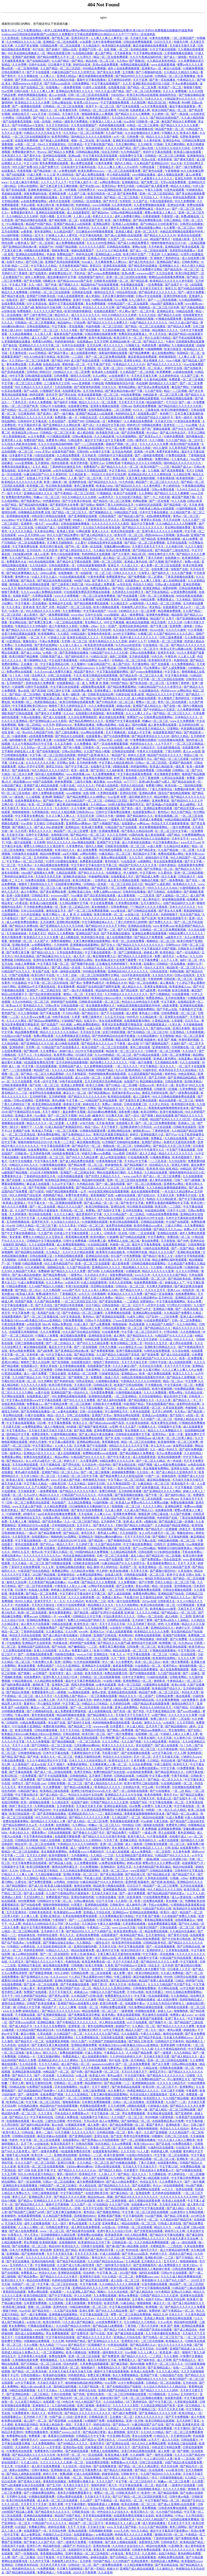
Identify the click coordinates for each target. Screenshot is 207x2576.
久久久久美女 (68, 1225)
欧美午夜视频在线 (100, 337)
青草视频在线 (111, 1441)
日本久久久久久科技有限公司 (124, 967)
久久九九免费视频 (38, 1741)
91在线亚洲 (128, 861)
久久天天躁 (164, 1737)
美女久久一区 (18, 1187)
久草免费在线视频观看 (94, 2363)
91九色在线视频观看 (87, 1661)
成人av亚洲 (41, 554)
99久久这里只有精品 (73, 428)
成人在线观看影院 (79, 212)
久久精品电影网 (33, 1180)
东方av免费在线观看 (169, 1453)
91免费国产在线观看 (39, 2086)
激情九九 (171, 288)
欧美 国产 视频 (167, 1039)
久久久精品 (132, 918)
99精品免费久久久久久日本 (117, 1460)
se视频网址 (145, 861)
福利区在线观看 (149, 2272)
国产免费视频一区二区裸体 (146, 576)
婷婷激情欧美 (114, 1164)
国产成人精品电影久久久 (97, 535)
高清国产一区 (129, 1567)
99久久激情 (160, 447)
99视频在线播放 (151, 425)
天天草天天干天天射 (131, 402)
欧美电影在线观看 (38, 1168)
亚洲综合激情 (96, 2394)
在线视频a (52, 87)
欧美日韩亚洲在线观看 (173, 1646)
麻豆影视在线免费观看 (143, 356)
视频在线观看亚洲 (42, 208)
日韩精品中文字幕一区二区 (55, 1900)
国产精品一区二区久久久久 (165, 1779)
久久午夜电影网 (167, 1749)
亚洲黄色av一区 (151, 68)
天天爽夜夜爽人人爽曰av (111, 261)
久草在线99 (185, 1570)
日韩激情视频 (15, 318)
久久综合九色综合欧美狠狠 (130, 629)
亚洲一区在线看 (92, 546)
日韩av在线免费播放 (143, 652)
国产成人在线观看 (55, 717)
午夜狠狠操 (172, 170)
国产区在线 (163, 2143)
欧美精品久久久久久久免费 (32, 102)
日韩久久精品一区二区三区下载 (36, 1225)
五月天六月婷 (134, 1878)
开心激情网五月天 (116, 1411)
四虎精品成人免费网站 (32, 1768)
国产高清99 (73, 918)
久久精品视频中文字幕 (74, 903)
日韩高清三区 (30, 110)
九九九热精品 (91, 569)
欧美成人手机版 (42, 1130)
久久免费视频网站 (44, 2443)
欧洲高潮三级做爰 (15, 2306)
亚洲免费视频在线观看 (108, 1430)
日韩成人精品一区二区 (123, 508)
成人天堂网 (164, 2360)
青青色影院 (95, 2303)
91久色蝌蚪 (45, 1381)
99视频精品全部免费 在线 (34, 512)
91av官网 (7, 91)
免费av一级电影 (112, 1104)
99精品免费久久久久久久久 (186, 933)
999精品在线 (17, 2086)
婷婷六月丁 (71, 1460)
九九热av (122, 60)
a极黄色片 (97, 1115)
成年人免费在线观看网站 (43, 428)
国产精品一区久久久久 (132, 2174)
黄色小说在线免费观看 (158, 2428)
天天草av (180, 1411)
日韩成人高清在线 (170, 2223)
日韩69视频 (163, 770)
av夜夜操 (27, 231)
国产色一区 (28, 1798)
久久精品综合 (43, 1054)
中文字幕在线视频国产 (106, 83)
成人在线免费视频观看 (174, 1669)
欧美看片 (193, 2299)
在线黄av (49, 1419)
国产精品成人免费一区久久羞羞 (156, 876)
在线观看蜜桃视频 (30, 2215)
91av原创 (129, 121)
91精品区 (196, 675)
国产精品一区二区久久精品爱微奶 (43, 1073)
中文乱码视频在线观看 (24, 1597)
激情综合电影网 (173, 2033)
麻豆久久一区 (162, 2303)
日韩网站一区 (181, 770)
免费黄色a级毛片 (94, 982)
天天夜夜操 (168, 1240)
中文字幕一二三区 (13, 1855)
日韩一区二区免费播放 (186, 1320)
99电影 (150, 1809)
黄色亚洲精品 (187, 1832)
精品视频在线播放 (152, 1081)
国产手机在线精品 (157, 592)
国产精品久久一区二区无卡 (141, 648)
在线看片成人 (178, 1836)
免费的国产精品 (34, 440)
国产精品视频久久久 (141, 1400)
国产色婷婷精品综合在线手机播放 (114, 1035)
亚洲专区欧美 (102, 709)
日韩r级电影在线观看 (39, 375)
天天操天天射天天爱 (156, 2056)
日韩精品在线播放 (119, 246)
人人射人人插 (82, 216)
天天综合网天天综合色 (86, 208)
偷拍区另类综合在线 (158, 1578)
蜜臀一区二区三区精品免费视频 (131, 2314)
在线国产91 (131, 1081)
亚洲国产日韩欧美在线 (41, 296)
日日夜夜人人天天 (179, 1969)
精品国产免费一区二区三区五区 (159, 1692)
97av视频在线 (15, 223)
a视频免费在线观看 (93, 686)
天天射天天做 (15, 834)
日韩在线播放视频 (46, 1730)
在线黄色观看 (174, 2397)
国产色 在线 (113, 1438)
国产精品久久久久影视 (21, 508)
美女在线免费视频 (111, 1020)
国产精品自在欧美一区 (187, 781)
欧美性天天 (181, 1764)
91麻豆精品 (128, 2303)
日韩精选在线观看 (124, 751)
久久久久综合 (148, 315)
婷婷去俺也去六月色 (161, 554)
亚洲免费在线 (52, 694)
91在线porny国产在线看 (16, 1035)
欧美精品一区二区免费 (83, 1373)
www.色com (171, 1498)
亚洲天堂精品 (83, 1771)
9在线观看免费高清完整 (39, 1062)
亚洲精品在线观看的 (91, 447)
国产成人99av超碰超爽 (49, 827)
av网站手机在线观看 (101, 1586)
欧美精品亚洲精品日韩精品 (62, 1180)
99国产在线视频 (42, 781)
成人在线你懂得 (167, 1999)
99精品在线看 (185, 311)
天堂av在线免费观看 (173, 182)
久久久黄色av (55, 1282)
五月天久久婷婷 (37, 1855)
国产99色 (183, 1240)
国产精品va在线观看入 (78, 1787)
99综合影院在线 (126, 292)
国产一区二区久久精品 (151, 1460)
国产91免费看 (179, 1639)
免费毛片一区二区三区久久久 (165, 2363)
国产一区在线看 (159, 500)
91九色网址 (118, 2177)
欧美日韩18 (96, 728)
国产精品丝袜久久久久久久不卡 (60, 648)
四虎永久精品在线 (132, 785)
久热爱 (107, 1077)
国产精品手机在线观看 (71, 2261)
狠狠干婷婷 (10, 2310)
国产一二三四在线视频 (162, 299)
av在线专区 (198, 113)
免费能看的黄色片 (24, 151)
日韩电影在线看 (82, 292)
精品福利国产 (155, 402)
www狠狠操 (112, 614)
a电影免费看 (170, 1005)
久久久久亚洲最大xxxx (30, 1957)
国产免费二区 (150, 182)
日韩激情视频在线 (30, 1752)
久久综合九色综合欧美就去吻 (102, 527)
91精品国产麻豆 (11, 785)
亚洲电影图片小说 (152, 1134)
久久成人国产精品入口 (139, 1510)
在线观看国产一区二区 (67, 1138)
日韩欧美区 (78, 459)
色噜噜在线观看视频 (148, 1635)
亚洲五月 (114, 565)
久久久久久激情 (176, 629)
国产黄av (76, 982)
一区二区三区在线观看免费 (123, 170)
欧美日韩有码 (52, 2322)
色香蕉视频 (24, 170)
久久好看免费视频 (133, 1187)
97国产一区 (152, 1476)
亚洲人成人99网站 (192, 1316)
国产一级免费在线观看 (184, 1092)
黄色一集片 (135, 2132)
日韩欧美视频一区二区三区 (65, 1783)
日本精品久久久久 (187, 717)
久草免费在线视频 (127, 903)
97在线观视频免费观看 (30, 2337)
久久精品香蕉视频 (49, 1218)
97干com (45, 1138)
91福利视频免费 (59, 1768)
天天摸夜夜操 (112, 1229)
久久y (5, 212)
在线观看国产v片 (193, 1863)
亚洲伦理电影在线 (175, 296)
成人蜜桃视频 (117, 2432)
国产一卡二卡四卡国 (157, 497)
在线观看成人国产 (38, 1396)
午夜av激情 (22, 1715)
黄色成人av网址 (107, 1532)
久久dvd (68, 713)
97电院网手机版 (137, 1252)
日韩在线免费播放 (184, 2268)
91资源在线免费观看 (187, 421)
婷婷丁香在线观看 (126, 777)
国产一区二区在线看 (42, 1206)
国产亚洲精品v (80, 2257)
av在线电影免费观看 (140, 1771)
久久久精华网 (99, 1669)
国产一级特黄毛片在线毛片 (114, 2265)
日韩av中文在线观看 (149, 296)
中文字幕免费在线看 (25, 546)
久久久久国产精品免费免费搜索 (103, 1138)
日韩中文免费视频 (75, 1240)
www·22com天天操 (124, 1927)
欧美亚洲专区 (71, 1218)
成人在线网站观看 (174, 580)
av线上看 (82, 2075)
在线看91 (149, 963)
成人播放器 (167, 982)
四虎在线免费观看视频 (104, 489)
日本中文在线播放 (21, 1161)
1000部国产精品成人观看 (98, 948)
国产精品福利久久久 (140, 815)
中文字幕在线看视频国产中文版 (26, 618)
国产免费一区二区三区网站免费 (121, 1859)
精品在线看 (123, 1039)
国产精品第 (81, 1612)
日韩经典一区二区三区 (178, 978)
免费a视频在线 (190, 216)
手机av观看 (28, 205)
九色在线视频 (64, 387)
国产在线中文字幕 (109, 1210)
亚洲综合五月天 (113, 1878)
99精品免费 (148, 599)
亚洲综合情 (118, 1206)
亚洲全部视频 (192, 584)
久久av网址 (100, 375)
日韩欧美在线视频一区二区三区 (125, 846)
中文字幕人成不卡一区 (83, 182)
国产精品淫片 (91, 1013)
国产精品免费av (28, 2276)
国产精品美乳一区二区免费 (109, 887)
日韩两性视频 (137, 1889)
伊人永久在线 (80, 588)
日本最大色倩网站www (179, 2037)
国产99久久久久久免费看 (80, 1400)
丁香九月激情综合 (161, 789)
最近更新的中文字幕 (89, 1214)
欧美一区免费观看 (191, 1358)
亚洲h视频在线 (75, 1957)
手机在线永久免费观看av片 (72, 2113)
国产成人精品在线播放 (27, 1274)
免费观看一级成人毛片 (105, 1377)
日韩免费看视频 (73, 1320)
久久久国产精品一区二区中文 (185, 440)
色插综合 (175, 1741)
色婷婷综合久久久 (142, 743)
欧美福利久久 (148, 1840)
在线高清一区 (191, 1290)
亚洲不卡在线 (82, 299)
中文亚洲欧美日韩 (119, 2435)
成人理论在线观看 (181, 1343)
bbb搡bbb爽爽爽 (76, 337)
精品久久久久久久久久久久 (176, 1153)
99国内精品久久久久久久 (152, 2379)
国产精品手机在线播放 (61, 129)
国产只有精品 (157, 891)
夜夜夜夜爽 (16, 1593)
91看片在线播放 (35, 1415)
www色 (84, 1631)
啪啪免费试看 (61, 250)
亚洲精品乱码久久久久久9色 (90, 2287)
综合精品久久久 (159, 1164)
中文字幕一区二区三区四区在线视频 (161, 679)
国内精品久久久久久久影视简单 (91, 136)
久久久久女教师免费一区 (84, 1597)
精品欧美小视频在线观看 (109, 1885)
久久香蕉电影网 (121, 205)
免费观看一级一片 (66, 417)
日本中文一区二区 (147, 2219)
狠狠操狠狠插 (21, 812)
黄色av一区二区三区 (186, 516)
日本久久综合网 (16, 368)
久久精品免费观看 (68, 455)
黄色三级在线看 (140, 1047)
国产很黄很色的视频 (87, 387)
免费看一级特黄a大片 (132, 1779)
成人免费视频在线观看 (70, 242)
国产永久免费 (161, 2064)
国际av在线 (69, 49)
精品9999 (54, 2246)
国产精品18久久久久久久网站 (39, 899)
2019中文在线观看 (18, 2128)
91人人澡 (49, 174)
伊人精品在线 (88, 2185)
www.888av (8, 519)
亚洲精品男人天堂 (40, 2196)
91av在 (112, 610)
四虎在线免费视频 (145, 406)
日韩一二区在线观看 (142, 1233)
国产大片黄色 (121, 554)
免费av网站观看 (43, 1035)
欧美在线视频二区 (167, 815)
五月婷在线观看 (177, 542)
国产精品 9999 (60, 360)
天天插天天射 (166, 1195)
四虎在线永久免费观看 (40, 683)
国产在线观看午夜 (58, 838)
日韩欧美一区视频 (166, 1089)
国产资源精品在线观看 (111, 1316)
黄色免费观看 (115, 713)
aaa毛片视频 (70, 853)
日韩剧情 (12, 1722)
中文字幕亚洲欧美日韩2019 (29, 705)
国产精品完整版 (84, 1354)
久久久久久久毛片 (83, 2132)
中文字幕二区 (71, 1703)
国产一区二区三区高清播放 (144, 91)
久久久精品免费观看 (73, 2360)
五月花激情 (47, 922)
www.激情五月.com (130, 1347)
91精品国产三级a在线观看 (188, 2287)
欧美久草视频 (94, 1965)
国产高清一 (92, 1278)
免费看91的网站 (42, 341)
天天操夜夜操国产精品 (73, 265)
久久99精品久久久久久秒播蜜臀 (176, 523)
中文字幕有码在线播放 (38, 1836)
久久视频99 (78, 664)
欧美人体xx (34, 2052)
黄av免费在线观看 (82, 163)
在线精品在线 (52, 364)
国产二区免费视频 (70, 777)
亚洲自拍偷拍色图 (83, 1897)
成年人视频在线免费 (170, 174)
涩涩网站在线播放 (102, 1286)
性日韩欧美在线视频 (59, 485)
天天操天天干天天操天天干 (133, 1715)
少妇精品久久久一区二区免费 (71, 371)
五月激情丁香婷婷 (71, 197)
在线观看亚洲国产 (69, 527)
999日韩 (123, 110)
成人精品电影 (86, 432)
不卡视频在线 (154, 1384)
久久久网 (58, 2341)
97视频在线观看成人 (41, 2325)
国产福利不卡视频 (66, 402)
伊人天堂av (31, 2234)
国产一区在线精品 (188, 952)
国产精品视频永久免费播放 (131, 618)
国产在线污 (177, 1415)
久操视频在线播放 (107, 1381)
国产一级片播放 (64, 413)
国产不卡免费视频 (177, 2416)
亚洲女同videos (133, 189)
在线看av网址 (52, 1517)
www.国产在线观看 (111, 1559)
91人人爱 (143, 2151)
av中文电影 (187, 1988)
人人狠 (39, 1126)
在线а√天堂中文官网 (31, 766)
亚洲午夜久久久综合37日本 (60, 1677)
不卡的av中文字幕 (136, 1161)
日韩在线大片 (187, 876)
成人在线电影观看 (180, 1362)
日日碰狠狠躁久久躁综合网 (58, 2234)
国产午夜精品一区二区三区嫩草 (83, 1312)
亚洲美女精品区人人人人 (83, 637)
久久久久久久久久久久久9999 (179, 2196)
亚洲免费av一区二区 (82, 679)
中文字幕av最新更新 (62, 1441)
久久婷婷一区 (161, 113)
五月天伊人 (84, 1525)
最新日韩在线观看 (62, 2329)
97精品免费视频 (16, 1286)
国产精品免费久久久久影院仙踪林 (122, 1476)
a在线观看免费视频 (41, 736)
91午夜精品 (162, 2291)
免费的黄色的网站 (55, 1726)
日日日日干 (134, 1885)
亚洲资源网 (167, 2045)
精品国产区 (119, 755)
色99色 (168, 1976)
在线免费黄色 (33, 1677)
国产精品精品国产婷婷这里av (166, 1893)
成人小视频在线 (54, 1426)
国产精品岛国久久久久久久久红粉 (180, 406)
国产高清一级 (123, 1711)
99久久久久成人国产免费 (55, 519)
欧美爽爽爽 (164, 371)
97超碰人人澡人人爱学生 (62, 235)
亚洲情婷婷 (16, 1047)
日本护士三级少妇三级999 (41, 2147)
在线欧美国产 (22, 595)
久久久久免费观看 (155, 1392)
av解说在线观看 (126, 1195)
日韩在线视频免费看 (61, 1187)
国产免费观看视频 (103, 1350)
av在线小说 (132, 914)
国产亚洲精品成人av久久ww (77, 2318)
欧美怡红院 (55, 2413)
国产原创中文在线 (79, 1722)
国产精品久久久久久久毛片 (94, 2337)
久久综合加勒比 (113, 2401)
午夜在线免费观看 (13, 1760)
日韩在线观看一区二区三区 (149, 1278)
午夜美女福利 (147, 1737)
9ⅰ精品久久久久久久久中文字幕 (129, 1445)
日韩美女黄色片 (31, 599)
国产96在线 (59, 1646)
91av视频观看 (194, 1544)
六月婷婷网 (61, 944)
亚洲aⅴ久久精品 (181, 2291)
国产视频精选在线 (120, 1540)
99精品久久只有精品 (95, 1703)
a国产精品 (174, 834)
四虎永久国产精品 (181, 2253)
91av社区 (24, 2310)
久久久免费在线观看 (101, 705)
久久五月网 (9, 2174)
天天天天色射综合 (58, 125)
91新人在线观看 (195, 1817)
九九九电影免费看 (96, 1627)
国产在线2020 (147, 1195)
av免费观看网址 (41, 944)
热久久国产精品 (181, 812)
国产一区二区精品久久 (60, 1343)
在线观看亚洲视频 (58, 2041)
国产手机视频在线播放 (116, 933)
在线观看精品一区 (68, 683)
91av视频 (192, 425)
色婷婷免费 (149, 345)
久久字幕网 (25, 2238)
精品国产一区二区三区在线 (74, 607)
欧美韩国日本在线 (93, 937)
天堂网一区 (33, 1047)
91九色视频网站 (126, 436)
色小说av (152, 432)
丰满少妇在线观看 (77, 1286)
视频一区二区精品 (30, 724)
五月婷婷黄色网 (87, 762)
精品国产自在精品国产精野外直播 (99, 986)
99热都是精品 (77, 2375)
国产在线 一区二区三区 (58, 159)
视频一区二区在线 (83, 140)
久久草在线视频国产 (84, 125)
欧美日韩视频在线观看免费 (77, 702)
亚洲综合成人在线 (78, 1058)
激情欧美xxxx (142, 1130)
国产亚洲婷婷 (184, 2113)
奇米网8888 (126, 1635)
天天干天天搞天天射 (134, 1362)
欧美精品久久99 (116, 982)
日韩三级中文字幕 (59, 690)
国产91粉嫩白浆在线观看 (104, 808)
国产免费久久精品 (68, 1419)
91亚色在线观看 (174, 189)
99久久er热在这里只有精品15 (90, 178)
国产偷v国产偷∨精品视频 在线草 (148, 2177)
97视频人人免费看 (47, 1335)
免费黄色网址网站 (145, 1593)
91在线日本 (183, 2147)
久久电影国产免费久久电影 (179, 1916)
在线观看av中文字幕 (144, 2204)
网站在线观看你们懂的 (112, 1172)
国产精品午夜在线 (13, 296)
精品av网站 (62, 1457)
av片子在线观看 (137, 2022)
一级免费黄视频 (71, 87)
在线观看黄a (94, 736)
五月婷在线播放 (175, 997)
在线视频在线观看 (18, 2121)
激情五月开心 (158, 2071)
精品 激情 (93, 1567)
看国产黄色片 (155, 2124)
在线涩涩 (12, 299)
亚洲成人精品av (67, 76)
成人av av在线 (192, 751)
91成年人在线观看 (95, 87)
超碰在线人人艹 (175, 1282)
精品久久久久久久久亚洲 (158, 1271)
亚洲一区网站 (64, 1661)
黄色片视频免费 (11, 937)
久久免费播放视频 (86, 1863)
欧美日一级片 (169, 1912)
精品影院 (177, 614)
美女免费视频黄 (96, 303)
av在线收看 (75, 2420)
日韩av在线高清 (184, 975)
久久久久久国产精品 (118, 148)
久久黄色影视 (152, 140)
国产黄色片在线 (178, 1935)
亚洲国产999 (76, 421)
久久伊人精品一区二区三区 (38, 1476)
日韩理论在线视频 (186, 1976)
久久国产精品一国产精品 (68, 60)
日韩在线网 (23, 117)
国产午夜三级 (159, 626)
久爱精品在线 (161, 1020)
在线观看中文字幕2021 (95, 2117)
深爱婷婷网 (170, 588)
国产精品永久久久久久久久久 (166, 2075)
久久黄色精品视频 (155, 379)
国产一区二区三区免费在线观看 (106, 356)
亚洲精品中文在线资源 (127, 709)
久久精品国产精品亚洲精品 (172, 1525)
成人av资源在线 (181, 1897)
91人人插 (147, 2048)
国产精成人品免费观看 (55, 140)
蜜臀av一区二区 (146, 702)
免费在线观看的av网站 (78, 960)
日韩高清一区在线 (116, 1233)
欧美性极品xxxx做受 (163, 1608)
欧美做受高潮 (114, 2234)
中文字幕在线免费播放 (138, 1544)
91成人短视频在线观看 (93, 1009)
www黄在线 (118, 910)
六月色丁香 (111, 1840)
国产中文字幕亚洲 (109, 679)
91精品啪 (142, 1775)
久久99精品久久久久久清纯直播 (119, 2284)
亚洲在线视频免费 (169, 1457)
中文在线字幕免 (135, 2075)
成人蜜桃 (132, 1013)
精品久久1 (72, 1328)
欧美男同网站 (61, 136)
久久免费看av (49, 1051)
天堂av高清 (91, 2121)
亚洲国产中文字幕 (109, 842)
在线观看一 (57, 2291)
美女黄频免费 (66, 986)
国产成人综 (62, 208)
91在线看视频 (181, 994)
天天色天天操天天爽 (144, 375)
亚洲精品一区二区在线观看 (60, 41)
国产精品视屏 (130, 990)
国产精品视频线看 (63, 1741)
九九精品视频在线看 (48, 1874)
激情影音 (160, 1680)
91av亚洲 (113, 796)
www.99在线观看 (112, 747)
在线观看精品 (116, 2420)
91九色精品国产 (131, 151)
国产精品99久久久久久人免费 (160, 1961)
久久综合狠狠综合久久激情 (142, 132)
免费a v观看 (120, 459)
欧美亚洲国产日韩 (51, 489)
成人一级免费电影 (133, 614)
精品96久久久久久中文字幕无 (165, 694)
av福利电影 (137, 603)
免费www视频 (193, 1506)
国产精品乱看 (139, 280)
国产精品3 (110, 2329)
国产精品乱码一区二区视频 (163, 1555)
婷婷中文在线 (174, 368)
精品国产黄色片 (160, 239)
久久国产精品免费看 (47, 1301)
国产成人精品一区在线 (66, 967)
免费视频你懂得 (79, 997)
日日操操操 (22, 1548)
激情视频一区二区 (21, 941)
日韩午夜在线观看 (30, 1938)
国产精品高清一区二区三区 (182, 269)
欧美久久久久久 (183, 1373)
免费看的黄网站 (77, 1764)
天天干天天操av (47, 2390)
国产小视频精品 (160, 994)
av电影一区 (50, 652)
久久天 (127, 83)
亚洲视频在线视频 (96, 1904)
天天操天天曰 (38, 933)
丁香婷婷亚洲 (161, 1130)
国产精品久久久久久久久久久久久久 (140, 944)
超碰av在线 (123, 705)
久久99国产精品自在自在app (106, 2261)
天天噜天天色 (147, 1798)
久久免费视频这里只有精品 (73, 1035)
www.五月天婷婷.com (31, 535)
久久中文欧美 (71, 1297)
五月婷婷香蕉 (66, 1806)
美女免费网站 (17, 2325)
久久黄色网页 (152, 485)
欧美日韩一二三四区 (70, 356)
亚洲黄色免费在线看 (99, 98)
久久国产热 (45, 1233)
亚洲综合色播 (176, 205)
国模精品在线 (56, 1267)
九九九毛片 (136, 857)
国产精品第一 (196, 1411)
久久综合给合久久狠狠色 (65, 618)
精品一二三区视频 (176, 390)
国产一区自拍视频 (30, 1328)
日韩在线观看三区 (136, 1104)
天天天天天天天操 (86, 2253)
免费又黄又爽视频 (99, 2375)
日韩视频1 (77, 1965)
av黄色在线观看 (106, 1684)
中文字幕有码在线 (42, 2117)
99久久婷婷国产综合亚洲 (25, 1195)
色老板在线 (60, 1642)
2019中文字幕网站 (124, 633)
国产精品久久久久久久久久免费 (89, 1817)
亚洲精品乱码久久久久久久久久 (128, 971)
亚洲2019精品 (10, 1362)
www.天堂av (43, 451)
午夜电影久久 (75, 398)
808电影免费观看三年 (66, 1153)
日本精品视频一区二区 (111, 2132)
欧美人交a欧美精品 (83, 1954)
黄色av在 (37, 1551)
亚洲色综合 (197, 1240)
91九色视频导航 (35, 1267)
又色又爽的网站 (126, 144)
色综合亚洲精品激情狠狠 (79, 1555)
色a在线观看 (137, 1324)
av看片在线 (42, 1392)
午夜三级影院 (163, 1764)
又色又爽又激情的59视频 (118, 296)
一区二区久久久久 (127, 1066)
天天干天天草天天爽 (171, 2409)
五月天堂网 (101, 341)
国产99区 (39, 117)
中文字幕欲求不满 (30, 425)
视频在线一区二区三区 (117, 1145)
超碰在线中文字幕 (157, 857)
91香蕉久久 (15, 2234)
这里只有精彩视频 (114, 1032)
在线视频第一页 (68, 573)
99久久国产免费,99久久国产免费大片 (36, 167)
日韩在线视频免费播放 (75, 523)
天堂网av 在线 (66, 762)
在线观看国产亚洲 (92, 220)
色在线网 (142, 383)
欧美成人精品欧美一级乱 (56, 2424)
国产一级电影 (139, 2310)
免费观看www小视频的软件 (87, 1851)
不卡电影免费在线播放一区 (41, 906)
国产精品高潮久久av (70, 2128)
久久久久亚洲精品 (68, 1665)
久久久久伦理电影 (188, 1271)
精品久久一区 (49, 110)
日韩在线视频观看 (60, 1832)
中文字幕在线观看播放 (21, 1422)
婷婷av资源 (134, 1863)
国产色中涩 (110, 201)
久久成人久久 (130, 565)
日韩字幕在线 (195, 1771)
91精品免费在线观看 (33, 1722)
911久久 (138, 409)
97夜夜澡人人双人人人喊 (106, 121)
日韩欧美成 (113, 463)
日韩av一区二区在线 (150, 1616)
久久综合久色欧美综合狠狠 (19, 444)
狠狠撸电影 (181, 2010)
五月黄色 (138, 2299)
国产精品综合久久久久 (103, 481)
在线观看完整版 (78, 406)
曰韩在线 (28, 2132)
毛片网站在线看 (168, 1988)
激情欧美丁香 (41, 1684)
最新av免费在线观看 (73, 2428)
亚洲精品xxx (129, 1373)
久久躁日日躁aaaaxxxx (45, 819)
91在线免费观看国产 (157, 1320)
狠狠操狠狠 (144, 2303)
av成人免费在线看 (60, 709)
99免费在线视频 (35, 880)
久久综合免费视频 (141, 1764)
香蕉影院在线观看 (15, 2291)
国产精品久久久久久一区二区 (120, 466)
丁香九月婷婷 (154, 557)
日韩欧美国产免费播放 (127, 2098)
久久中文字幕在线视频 (97, 618)
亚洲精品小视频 (163, 1309)
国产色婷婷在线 (64, 1381)
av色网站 (60, 1881)
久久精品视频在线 (114, 330)
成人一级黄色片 (80, 1847)
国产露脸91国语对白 (163, 1570)
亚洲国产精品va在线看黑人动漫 (77, 2003)
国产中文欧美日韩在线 (77, 500)
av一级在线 (16, 796)
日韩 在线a (171, 1847)
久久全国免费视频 (87, 159)
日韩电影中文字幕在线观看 (116, 455)
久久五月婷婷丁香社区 (142, 1623)
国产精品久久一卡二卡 (187, 1400)
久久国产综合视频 (66, 2310)
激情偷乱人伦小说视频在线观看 (29, 584)
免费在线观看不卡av (139, 758)
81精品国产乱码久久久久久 (52, 667)
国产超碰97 (53, 49)
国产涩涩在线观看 (124, 2128)
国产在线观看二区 (15, 1999)
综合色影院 (118, 1498)
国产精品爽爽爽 (139, 352)
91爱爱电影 (166, 2117)
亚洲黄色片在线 (90, 2276)
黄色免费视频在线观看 (54, 163)
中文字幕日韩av (42, 1445)
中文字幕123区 (169, 2166)
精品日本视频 (86, 1070)
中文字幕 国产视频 (148, 1916)
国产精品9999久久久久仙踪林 (134, 76)
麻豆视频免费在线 (89, 1142)
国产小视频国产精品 (106, 823)
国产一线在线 (180, 113)
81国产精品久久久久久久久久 (149, 322)
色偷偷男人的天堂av (134, 607)
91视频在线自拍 (112, 360)
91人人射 (48, 1567)
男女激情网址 (177, 1730)
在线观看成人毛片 (122, 876)
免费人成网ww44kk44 (107, 891)
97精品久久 (161, 2435)
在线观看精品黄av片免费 (168, 2121)
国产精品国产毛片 (80, 1779)
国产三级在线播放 (67, 732)
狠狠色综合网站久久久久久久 (146, 2238)
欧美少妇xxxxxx (144, 2143)
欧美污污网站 (103, 1650)
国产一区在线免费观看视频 (111, 743)
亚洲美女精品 (133, 360)
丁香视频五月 (165, 167)
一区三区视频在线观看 (103, 1696)
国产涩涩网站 (10, 1798)
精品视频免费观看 (170, 610)
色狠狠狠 (191, 1407)
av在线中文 (60, 1639)
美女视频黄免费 (52, 379)
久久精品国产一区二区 (126, 1817)
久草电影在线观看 (157, 1878)
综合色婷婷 (9, 1790)
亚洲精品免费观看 (74, 1028)
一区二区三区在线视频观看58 (31, 136)
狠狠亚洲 (144, 1513)
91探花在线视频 (44, 455)
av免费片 (44, 1749)
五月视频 (128, 72)
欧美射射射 (165, 159)
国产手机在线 (124, 1938)
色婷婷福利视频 (145, 1517)
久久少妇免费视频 (94, 239)
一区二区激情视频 (27, 68)
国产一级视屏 (163, 2052)
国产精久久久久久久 (91, 872)
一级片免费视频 (180, 827)
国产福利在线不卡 (77, 656)
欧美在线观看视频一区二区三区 (98, 394)
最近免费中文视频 (74, 1111)
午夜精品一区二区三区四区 (77, 1248)
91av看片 (104, 660)
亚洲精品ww (120, 1912)
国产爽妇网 (31, 1051)
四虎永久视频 (71, 1517)
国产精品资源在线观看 (135, 489)
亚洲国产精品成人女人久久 (187, 2348)
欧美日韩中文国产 (135, 254)
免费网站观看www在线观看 (100, 1453)
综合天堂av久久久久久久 (59, 2079)
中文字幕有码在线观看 (60, 2337)
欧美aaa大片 (14, 1005)
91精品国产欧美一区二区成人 (144, 368)
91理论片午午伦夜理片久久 (147, 1149)
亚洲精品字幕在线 (30, 1965)
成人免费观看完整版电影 (71, 1711)
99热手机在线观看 (71, 1081)
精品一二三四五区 (55, 2018)
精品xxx (113, 1119)
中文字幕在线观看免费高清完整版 (79, 1889)
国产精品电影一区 (45, 170)
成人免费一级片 (123, 1973)
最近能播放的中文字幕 (62, 277)
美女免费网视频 (16, 1149)
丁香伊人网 (16, 2083)
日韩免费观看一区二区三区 (179, 1013)
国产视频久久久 (69, 284)
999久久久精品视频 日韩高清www (73, 812)
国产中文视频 (102, 838)
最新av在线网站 (22, 667)
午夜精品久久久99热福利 (31, 626)
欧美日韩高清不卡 (133, 1950)
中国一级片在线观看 (19, 842)
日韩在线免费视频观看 (35, 38)
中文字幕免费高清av (166, 842)
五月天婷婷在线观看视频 (72, 1062)
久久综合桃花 (38, 565)
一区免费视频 (154, 284)
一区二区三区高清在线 (21, 1134)
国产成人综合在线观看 (175, 1354)
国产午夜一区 (154, 1494)
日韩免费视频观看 (137, 1718)
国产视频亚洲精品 (109, 2212)
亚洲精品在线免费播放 (144, 1669)
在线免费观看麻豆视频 (162, 1923)
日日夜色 (21, 1589)
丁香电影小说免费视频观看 (110, 1149)
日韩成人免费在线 (67, 2117)
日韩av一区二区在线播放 (129, 2102)
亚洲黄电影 (43, 1100)
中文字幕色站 (118, 470)
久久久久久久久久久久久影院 (110, 523)
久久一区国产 (109, 626)
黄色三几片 (19, 2196)
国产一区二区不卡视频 (62, 1115)
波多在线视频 (10, 872)
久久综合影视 (165, 273)
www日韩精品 (38, 352)
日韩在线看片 (190, 2439)
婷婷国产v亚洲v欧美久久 (94, 755)
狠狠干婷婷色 (68, 1009)
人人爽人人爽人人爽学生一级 (109, 38)
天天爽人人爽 (18, 1521)
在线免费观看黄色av (28, 800)
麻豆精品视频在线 (159, 1479)
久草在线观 (44, 2033)
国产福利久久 (161, 573)
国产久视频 (156, 561)
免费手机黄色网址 (168, 451)
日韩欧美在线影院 (185, 1126)
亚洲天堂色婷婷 (41, 1969)
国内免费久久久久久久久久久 (109, 1062)
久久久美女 (13, 607)
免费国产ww (135, 717)
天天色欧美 (156, 246)
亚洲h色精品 (133, 1070)
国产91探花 (37, 1191)
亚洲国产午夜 (149, 2375)
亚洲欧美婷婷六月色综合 (136, 1126)
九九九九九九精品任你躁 (59, 79)
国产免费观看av (151, 1559)
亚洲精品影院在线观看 (123, 1692)
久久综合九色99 (162, 975)
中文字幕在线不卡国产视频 (159, 948)
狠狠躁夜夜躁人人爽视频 (97, 113)
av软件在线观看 (63, 470)
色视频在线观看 (145, 2010)
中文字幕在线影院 (128, 159)
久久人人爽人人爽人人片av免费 (182, 1369)
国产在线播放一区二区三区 (29, 2246)
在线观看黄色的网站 (106, 2151)
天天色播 (79, 1445)
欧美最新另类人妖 (108, 432)
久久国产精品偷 (106, 667)
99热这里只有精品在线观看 (49, 516)
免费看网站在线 (16, 2435)
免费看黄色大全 (16, 561)
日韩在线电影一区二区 (117, 1305)
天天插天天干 (18, 948)
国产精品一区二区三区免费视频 (144, 542)
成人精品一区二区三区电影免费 (123, 557)
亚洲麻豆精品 (129, 1840)
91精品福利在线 (37, 1718)
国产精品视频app (99, 1092)
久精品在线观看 (66, 872)
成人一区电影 (75, 1673)
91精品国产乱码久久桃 (157, 1908)
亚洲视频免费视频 (170, 1828)
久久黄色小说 (183, 1737)
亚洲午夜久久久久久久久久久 (139, 637)
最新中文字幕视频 (58, 2204)
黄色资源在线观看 (43, 1715)
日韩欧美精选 (94, 197)
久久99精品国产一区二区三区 (84, 800)
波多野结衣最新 (183, 1445)
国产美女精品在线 (124, 1464)
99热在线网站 (88, 660)
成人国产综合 (122, 664)
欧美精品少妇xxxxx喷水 (106, 997)
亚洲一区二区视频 (112, 1844)
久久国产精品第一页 (92, 2386)
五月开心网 (64, 216)
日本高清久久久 (11, 155)
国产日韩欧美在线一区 (52, 1779)
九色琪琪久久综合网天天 (128, 592)
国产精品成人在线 (61, 1863)
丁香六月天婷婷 (148, 2325)
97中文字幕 (168, 1768)
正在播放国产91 (13, 277)
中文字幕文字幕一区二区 (53, 963)
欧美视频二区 (36, 485)
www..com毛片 (133, 1176)
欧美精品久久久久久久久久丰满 (32, 417)
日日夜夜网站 (74, 1878)
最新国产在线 (121, 838)
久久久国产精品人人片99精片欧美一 (32, 557)
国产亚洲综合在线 (118, 2443)
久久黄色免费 (182, 1851)
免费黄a (91, 1210)
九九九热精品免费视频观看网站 (167, 1187)
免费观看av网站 (11, 1457)
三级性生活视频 (55, 2121)
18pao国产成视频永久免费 (167, 303)
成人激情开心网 (136, 1904)
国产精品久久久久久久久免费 (180, 125)
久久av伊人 (31, 1494)
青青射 (30, 318)
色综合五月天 (149, 2181)
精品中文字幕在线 (94, 648)
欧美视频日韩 (65, 205)
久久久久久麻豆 (64, 1214)
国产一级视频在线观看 (27, 106)
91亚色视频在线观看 (70, 1176)
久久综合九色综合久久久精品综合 (165, 2386)
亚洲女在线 (101, 2136)
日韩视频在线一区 (183, 1047)
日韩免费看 (69, 227)
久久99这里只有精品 (129, 497)
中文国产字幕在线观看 (181, 1149)
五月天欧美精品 (93, 390)
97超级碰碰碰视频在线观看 (27, 459)
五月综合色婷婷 (122, 451)
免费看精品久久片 (109, 2367)
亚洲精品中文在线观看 (96, 1665)
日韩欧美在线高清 (130, 667)
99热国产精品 (105, 1070)
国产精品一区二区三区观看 (171, 758)
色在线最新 (22, 1605)
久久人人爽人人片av (139, 713)
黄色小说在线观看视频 (65, 554)
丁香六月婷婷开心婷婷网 (131, 922)
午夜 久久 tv (118, 1654)
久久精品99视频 (101, 1749)
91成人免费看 (174, 1817)
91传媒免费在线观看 (31, 129)
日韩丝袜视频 (102, 2098)
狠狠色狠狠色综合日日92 (34, 588)
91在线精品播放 (28, 2105)
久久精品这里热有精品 (162, 60)
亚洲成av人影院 (11, 1897)
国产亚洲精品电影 (18, 2394)
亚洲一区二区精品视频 (189, 872)
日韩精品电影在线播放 (91, 1798)
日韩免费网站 (81, 83)
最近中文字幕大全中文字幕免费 (105, 440)
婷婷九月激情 (38, 1441)
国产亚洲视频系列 (145, 2265)
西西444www (64, 724)
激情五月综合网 (44, 349)
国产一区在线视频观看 (161, 1946)
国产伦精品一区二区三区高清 (20, 409)
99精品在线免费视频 (73, 409)
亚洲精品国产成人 (71, 1066)
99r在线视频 (105, 1529)
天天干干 (7, 1995)
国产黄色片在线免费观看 (87, 1510)
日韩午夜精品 (168, 865)
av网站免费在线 (109, 182)
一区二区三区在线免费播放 (98, 595)
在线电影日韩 (60, 834)
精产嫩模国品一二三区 (83, 1646)
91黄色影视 (183, 2045)
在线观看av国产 (148, 413)
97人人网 (180, 1752)
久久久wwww (58, 1976)
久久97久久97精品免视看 (112, 250)
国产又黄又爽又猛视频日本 (64, 2212)
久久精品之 (53, 1252)
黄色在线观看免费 (27, 1544)
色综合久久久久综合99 (117, 1756)
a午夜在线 (22, 903)
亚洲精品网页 (102, 223)
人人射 (120, 2250)
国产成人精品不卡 (21, 2026)
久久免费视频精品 (183, 664)
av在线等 (169, 1722)
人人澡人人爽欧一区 (31, 2227)
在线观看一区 (52, 2401)
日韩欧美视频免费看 (14, 1085)
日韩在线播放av (31, 2375)
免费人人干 (92, 1468)
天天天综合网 (172, 519)
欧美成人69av (105, 485)
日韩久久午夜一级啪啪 (111, 815)
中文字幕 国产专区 (99, 364)
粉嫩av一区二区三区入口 (104, 1825)
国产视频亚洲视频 (41, 1973)
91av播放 (76, 895)
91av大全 (176, 163)
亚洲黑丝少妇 (130, 2341)
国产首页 (117, 580)
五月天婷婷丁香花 (188, 2420)
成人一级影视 (134, 1844)
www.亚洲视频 (81, 383)
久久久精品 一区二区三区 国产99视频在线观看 (42, 1563)
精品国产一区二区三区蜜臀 (71, 831)
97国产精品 (181, 1707)
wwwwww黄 (101, 1726)
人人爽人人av (55, 398)
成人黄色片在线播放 (72, 1927)
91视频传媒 (192, 1267)
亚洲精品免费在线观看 (158, 808)
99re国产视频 (194, 2185)
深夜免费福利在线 (35, 193)
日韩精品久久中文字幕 (87, 1616)
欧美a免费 (128, 273)
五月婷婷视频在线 (18, 1221)
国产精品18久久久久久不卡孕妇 (106, 925)
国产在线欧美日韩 (134, 2367)
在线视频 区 (114, 872)
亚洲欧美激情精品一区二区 (45, 189)
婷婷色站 (171, 1073)
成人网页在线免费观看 (86, 2227)
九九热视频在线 (190, 1331)
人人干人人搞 (196, 1893)
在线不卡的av (15, 261)
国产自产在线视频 (21, 2098)
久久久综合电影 (118, 2291)
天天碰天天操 (139, 38)
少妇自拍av (117, 94)
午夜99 (170, 341)
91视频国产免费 (94, 2420)
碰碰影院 (131, 2037)
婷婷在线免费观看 (185, 197)
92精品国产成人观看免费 (153, 186)
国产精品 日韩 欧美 (141, 2041)
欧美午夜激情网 (162, 1388)
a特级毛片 (29, 1513)
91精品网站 (81, 1669)
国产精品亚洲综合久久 (169, 1771)
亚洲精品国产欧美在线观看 (182, 246)
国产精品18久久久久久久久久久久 (137, 2196)
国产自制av (87, 504)
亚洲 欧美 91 (98, 508)
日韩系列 (132, 1153)
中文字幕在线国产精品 (99, 144)
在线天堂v (90, 1020)
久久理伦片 (84, 57)
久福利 (175, 1043)
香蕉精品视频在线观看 (159, 1919)
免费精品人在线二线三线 (124, 1240)
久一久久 (59, 1601)
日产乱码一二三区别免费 (162, 1316)
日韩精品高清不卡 (13, 178)
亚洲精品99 (89, 1218)
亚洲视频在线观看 (18, 516)
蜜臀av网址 (176, 1392)
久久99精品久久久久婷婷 (22, 216)
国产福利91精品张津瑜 (35, 2124)
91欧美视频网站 (86, 739)
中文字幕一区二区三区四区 (43, 2102)
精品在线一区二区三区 (100, 60)
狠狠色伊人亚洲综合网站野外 (48, 2379)
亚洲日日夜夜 (66, 2162)
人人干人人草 (170, 960)
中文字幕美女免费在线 (30, 815)
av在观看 (85, 41)
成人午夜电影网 (47, 789)
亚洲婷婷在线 (78, 481)
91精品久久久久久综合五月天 (43, 132)
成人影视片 (31, 614)
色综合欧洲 (168, 1760)
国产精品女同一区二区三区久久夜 (142, 675)
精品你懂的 (161, 796)
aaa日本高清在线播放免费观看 (57, 1513)
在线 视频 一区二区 (116, 49)
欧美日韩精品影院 (147, 1973)
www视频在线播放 (144, 174)
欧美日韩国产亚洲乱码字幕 (96, 2250)
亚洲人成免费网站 (126, 1707)
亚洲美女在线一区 (183, 1468)
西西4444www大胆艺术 (28, 83)
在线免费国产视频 (52, 2094)
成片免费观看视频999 (91, 2181)
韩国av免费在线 (62, 1324)
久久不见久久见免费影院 (50, 2026)
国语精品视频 (193, 785)
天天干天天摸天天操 (60, 2253)
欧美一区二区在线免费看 (129, 941)
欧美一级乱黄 (80, 770)
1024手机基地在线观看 (136, 975)
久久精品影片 (92, 45)
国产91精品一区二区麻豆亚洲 (70, 1749)
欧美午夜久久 (137, 1836)
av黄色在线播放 (67, 1411)
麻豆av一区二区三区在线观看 (50, 1707)
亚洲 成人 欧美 (133, 1521)
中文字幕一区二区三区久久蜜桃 (22, 383)
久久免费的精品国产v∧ (151, 2079)
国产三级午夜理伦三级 (38, 315)
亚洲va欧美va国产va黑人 (155, 781)
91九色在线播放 (31, 914)
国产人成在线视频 (120, 1593)
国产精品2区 (71, 1532)
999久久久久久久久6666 (162, 887)
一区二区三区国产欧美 (60, 758)
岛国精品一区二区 (189, 352)
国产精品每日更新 (94, 2432)
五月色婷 (167, 1965)
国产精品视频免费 (50, 1532)
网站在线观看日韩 (59, 53)
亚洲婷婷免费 (83, 2158)
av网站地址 (184, 690)
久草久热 (85, 899)
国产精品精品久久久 (158, 1328)
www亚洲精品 (23, 447)
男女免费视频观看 (134, 2113)
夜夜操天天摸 (72, 1104)
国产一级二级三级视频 (95, 1472)
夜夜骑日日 (103, 2405)
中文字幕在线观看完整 (56, 1145)
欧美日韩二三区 (96, 1601)
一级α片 (32, 1532)
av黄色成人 (22, 242)
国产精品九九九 (22, 2075)
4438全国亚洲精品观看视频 (142, 398)
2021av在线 (156, 629)
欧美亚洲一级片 (170, 2352)
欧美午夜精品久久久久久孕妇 (48, 1388)
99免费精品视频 (184, 1388)
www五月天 (8, 588)
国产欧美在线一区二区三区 (147, 683)
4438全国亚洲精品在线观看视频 (109, 1191)
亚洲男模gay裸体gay (79, 823)
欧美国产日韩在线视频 (129, 1384)
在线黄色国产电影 (64, 451)
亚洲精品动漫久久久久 (38, 493)
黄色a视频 (58, 1100)
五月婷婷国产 (15, 683)
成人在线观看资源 (144, 1457)
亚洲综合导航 (129, 793)
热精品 (150, 1199)
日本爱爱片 (117, 1726)
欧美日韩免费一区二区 (109, 914)
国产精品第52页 (135, 1874)
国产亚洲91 (44, 413)
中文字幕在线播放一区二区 (97, 1407)
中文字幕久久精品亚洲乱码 (116, 762)
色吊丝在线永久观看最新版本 (149, 2094)
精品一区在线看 (162, 1586)
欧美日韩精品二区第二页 (127, 1343)
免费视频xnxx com (147, 2276)
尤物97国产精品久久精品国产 (134, 1525)
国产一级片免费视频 (34, 2314)
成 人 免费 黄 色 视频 (95, 683)
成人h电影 (172, 1616)
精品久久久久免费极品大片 (165, 1430)
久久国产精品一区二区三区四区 (60, 68)
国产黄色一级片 (131, 808)
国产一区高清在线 (187, 1309)
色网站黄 (174, 102)
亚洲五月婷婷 (184, 178)
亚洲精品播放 (46, 2022)
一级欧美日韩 (58, 1483)
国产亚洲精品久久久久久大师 (158, 2413)
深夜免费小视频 (128, 1111)
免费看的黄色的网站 (19, 497)
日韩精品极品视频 (88, 151)
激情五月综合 (55, 766)
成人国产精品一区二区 (76, 2064)
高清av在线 (148, 159)
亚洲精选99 (108, 1866)
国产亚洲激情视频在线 (52, 2014)
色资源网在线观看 (192, 728)
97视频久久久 (170, 132)
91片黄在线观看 (157, 1836)
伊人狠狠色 (130, 872)
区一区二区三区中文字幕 (171, 831)
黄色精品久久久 (33, 1005)
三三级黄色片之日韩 (57, 383)
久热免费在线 (41, 978)
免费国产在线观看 (35, 1992)
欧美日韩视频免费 (38, 1866)
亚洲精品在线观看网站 (30, 254)
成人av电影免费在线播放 (22, 922)
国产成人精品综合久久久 (76, 550)
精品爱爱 (140, 2147)
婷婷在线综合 (102, 2424)
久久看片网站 (152, 1369)
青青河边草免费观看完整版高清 (122, 1024)
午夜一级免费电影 (141, 459)
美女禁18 (181, 1085)
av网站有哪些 (89, 853)
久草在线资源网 (173, 1407)
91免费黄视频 (186, 1768)
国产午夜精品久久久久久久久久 (77, 2022)
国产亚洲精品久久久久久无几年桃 (62, 925)
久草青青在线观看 (177, 1950)
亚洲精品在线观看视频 (50, 212)
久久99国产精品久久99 (27, 1377)
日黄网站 (173, 728)
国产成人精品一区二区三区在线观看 (127, 1688)
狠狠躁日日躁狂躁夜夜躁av (175, 1548)
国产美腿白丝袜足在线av (59, 1942)
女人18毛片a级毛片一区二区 (44, 1460)
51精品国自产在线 (172, 2375)
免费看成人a (35, 1403)
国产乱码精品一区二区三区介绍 (148, 1032)
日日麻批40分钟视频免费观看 (95, 231)
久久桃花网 (138, 102)
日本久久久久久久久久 (149, 2416)
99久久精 (84, 1115)
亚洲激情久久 (41, 2405)
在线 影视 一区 (11, 732)
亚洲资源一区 (77, 2026)
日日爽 (42, 1422)
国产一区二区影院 (43, 242)
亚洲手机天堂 (40, 1221)
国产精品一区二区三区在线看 (61, 629)
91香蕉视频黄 (151, 216)
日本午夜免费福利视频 (107, 41)
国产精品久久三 (153, 341)
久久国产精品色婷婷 (108, 1544)
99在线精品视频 (155, 1210)
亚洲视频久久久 (169, 265)
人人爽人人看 (30, 1916)
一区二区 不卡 (37, 637)
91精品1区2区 (99, 656)
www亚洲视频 (24, 463)
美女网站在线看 (13, 1415)
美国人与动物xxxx (51, 1878)
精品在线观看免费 (83, 1950)
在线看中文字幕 (100, 766)
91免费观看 (34, 1942)
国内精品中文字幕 (18, 1434)
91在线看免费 (111, 1331)
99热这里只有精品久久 (151, 728)
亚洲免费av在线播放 (90, 2234)
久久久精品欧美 (166, 1199)
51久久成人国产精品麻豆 (78, 2322)
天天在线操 (85, 1513)
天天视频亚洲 (46, 258)
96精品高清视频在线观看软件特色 (182, 231)
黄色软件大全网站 (18, 337)
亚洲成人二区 (187, 1123)
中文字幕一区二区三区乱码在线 (48, 982)
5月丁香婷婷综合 (136, 2401)
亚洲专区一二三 (174, 425)
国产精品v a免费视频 (120, 1730)
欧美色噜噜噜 (153, 1794)
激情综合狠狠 (83, 1885)
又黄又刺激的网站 (49, 2056)
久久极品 (99, 550)
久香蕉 (109, 1965)
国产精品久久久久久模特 (87, 1768)
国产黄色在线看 (153, 170)
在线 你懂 (89, 793)
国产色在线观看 (127, 595)
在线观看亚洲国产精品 (167, 732)
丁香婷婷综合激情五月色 (65, 466)
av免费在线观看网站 (90, 1574)
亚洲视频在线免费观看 (72, 1548)
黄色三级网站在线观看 (37, 1639)
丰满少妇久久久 (65, 850)
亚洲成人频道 (124, 231)
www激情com (194, 303)
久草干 (170, 618)
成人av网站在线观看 (25, 1954)
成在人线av (137, 1555)
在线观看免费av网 (37, 1479)
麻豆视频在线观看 (35, 1347)
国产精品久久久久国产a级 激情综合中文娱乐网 (31, 307)
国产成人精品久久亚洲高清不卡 (176, 1472)
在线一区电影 (43, 121)
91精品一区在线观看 (183, 1654)
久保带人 (144, 573)
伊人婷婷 (102, 1570)
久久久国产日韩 (119, 2204)
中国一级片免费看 (141, 1062)
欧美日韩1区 (9, 1775)
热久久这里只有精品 (158, 337)
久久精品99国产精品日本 (176, 2219)
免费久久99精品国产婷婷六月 (86, 1620)
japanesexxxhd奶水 (51, 2439)
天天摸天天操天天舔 (172, 2204)
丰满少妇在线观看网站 (128, 1919)
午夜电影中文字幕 (191, 1009)
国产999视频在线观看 (119, 2189)
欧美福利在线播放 (55, 2375)
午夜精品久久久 (114, 2052)
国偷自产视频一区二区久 (122, 444)
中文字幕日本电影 (177, 675)
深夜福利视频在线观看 (113, 352)
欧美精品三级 (15, 2102)
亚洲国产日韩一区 (91, 49)
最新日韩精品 (114, 1813)
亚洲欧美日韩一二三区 (159, 2257)
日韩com (126, 406)
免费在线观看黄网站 (16, 1821)
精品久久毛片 (65, 1544)
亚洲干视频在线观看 (129, 1350)
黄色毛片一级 (165, 1085)
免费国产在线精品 (43, 2128)
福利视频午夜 (18, 739)
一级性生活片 (102, 1942)
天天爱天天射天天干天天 (148, 546)
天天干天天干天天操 (177, 1365)
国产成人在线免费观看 (24, 2231)
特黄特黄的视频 (189, 1039)
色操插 (51, 254)
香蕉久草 (198, 2147)
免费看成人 (50, 599)
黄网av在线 (139, 246)
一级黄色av (36, 948)
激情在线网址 (19, 208)
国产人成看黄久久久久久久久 (154, 178)
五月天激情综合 (155, 1935)
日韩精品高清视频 (27, 1840)
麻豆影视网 (107, 159)
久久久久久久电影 (63, 1070)
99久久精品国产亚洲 (177, 1567)
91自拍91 (56, 857)
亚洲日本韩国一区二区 (17, 857)
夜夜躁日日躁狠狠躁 (61, 2435)
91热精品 (13, 1946)
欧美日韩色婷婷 (110, 269)
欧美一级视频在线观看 (35, 1802)
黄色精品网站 (127, 387)
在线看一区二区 (11, 1494)
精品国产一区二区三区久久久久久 (158, 481)
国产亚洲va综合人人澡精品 (171, 1620)
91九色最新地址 (66, 2029)
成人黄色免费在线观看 (162, 724)
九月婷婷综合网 (120, 1703)
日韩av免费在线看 (163, 489)
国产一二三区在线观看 (17, 1070)
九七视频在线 (158, 2174)
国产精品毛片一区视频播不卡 (87, 2344)
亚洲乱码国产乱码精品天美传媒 (118, 2390)
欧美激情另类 (69, 110)
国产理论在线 (68, 394)
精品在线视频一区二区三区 (139, 2223)
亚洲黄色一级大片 (33, 523)
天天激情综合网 (181, 2435)
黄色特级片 (112, 861)
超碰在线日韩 (195, 2003)
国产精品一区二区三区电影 (121, 197)
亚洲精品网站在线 (89, 1441)
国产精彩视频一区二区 (63, 220)
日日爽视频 (96, 1388)
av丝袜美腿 (58, 337)
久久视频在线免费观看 (139, 421)
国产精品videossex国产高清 (75, 280)
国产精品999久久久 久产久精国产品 (29, 1487)
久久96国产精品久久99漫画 (46, 1286)
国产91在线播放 (160, 1790)
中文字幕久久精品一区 (59, 1551)
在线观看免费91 (190, 1847)
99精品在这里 (89, 417)
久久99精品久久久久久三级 (24, 41)
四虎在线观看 (185, 2189)
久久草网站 (146, 493)
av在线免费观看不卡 (109, 2322)
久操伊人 (28, 777)
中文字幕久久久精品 (44, 265)
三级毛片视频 (83, 781)
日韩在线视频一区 (73, 1005)
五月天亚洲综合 (16, 1912)
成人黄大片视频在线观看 (124, 880)
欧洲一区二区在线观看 (32, 1612)
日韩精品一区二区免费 (68, 2083)
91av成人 (88, 261)
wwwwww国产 (145, 273)
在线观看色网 (191, 747)
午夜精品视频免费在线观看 (144, 1589)
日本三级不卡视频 (173, 2090)
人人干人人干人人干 (54, 182)
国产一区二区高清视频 (85, 1707)
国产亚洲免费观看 (80, 2018)
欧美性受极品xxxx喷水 (149, 1225)
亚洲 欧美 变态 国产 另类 (39, 607)
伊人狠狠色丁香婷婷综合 (174, 698)
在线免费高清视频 (13, 303)
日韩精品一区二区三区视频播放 (175, 76)
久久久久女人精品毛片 (172, 2083)
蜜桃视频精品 (49, 2360)
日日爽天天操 (115, 1115)
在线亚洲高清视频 (13, 1403)
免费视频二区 (196, 1635)
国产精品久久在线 (170, 315)
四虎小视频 (47, 216)
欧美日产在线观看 (125, 493)
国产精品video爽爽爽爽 (51, 1107)
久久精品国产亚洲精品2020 (151, 163)
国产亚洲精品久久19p (35, 1976)
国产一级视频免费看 (33, 299)
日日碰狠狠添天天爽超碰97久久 (89, 1506)
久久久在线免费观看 (42, 1244)
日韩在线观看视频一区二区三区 (122, 1328)
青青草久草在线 (151, 519)
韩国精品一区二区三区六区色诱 (159, 307)
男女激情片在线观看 (155, 2014)
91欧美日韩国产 (148, 1927)
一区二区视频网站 (53, 2352)
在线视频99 (174, 891)
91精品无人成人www (113, 978)
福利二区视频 (119, 656)
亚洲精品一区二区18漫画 (22, 1438)
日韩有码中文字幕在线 (32, 421)
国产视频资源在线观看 (113, 2268)
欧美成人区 (164, 1798)
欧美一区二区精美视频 (112, 2200)
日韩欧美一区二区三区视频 (165, 641)
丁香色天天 (19, 402)
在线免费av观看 (23, 1498)
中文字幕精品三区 (145, 2409)
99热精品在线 (81, 1358)
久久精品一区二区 (144, 2026)
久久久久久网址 (16, 1020)
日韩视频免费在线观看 (190, 341)
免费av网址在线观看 (19, 671)
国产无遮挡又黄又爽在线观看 (138, 1100)
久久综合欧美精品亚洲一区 (29, 1199)
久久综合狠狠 (181, 1350)
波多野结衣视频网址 (76, 887)
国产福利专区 (147, 2360)
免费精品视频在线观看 (135, 64)
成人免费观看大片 (170, 2265)
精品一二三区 (20, 265)
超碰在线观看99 (13, 1267)
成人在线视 (125, 2147)
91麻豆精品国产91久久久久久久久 (156, 1358)
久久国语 (63, 633)
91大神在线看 (36, 758)
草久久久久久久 (113, 345)
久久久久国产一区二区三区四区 (35, 2162)
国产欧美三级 (61, 38)
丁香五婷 (154, 254)
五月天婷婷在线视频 (93, 2060)
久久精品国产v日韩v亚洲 (117, 1517)
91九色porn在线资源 (128, 645)
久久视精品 (84, 1942)
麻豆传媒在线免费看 (112, 717)
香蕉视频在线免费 (77, 1236)
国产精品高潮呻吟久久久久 (86, 721)
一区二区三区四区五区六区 (126, 884)
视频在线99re (185, 1532)
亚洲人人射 (177, 2094)
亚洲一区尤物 (135, 2420)
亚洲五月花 (124, 1866)
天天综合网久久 (33, 1897)
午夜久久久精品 (150, 2033)
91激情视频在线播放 (53, 1164)
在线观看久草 (125, 1123)
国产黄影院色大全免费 (64, 504)
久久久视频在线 (28, 76)
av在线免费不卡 (119, 375)
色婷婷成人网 (160, 2151)
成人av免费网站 (109, 2121)
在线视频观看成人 (156, 1024)
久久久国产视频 (181, 573)
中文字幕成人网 (27, 519)
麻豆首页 (119, 1749)
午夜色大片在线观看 (150, 751)
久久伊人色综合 (159, 1104)
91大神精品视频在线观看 (177, 398)
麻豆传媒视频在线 (142, 129)
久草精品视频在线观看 (69, 1255)
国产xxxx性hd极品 (144, 1548)
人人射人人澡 (64, 1445)
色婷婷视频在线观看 (112, 125)
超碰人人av (165, 2010)
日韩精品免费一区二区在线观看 (60, 45)
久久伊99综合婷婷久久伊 (126, 2056)
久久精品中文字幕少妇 (111, 425)
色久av (157, 2185)
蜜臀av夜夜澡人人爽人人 (161, 212)
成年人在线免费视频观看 (124, 68)
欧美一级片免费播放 (118, 220)
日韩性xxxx (173, 944)
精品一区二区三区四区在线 (46, 1229)
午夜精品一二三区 (99, 1927)
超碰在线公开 (137, 887)
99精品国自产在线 (126, 512)
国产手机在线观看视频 (187, 337)
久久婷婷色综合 (169, 375)
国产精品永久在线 (120, 2409)
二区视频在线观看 (117, 1969)
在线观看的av (40, 1536)
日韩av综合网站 (72, 751)
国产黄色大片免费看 (48, 713)
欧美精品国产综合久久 (167, 1688)
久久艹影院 (118, 1658)
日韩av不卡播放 (89, 288)
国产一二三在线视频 (82, 1919)
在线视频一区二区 (147, 1734)
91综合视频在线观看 (73, 576)
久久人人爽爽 (68, 2007)
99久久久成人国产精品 (110, 91)
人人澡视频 (33, 796)
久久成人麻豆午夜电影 (24, 182)
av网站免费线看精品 (87, 1024)
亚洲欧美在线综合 (75, 876)
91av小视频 (173, 360)
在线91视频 (120, 1077)
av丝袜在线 (8, 311)
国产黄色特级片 (120, 1009)
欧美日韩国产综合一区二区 (74, 1988)
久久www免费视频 (33, 398)
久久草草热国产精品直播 (185, 447)
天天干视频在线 (115, 732)
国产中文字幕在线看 (192, 1199)
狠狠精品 (35, 1521)
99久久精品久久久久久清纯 (43, 610)
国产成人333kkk (31, 652)
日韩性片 (160, 1544)
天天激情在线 (18, 352)
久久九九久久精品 (21, 531)
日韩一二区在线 (180, 1718)
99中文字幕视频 (114, 622)
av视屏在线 (28, 1946)
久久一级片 (36, 284)
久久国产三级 (77, 193)
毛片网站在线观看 (13, 1396)
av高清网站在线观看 (147, 2189)
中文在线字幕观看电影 (63, 660)
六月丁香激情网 (149, 777)
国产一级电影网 (28, 2094)
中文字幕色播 (89, 2284)
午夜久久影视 (154, 189)
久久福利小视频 (11, 159)
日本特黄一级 (137, 470)
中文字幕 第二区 (107, 2272)
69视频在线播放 (145, 1999)
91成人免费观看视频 (31, 1282)
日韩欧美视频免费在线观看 (38, 2177)
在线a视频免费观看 (158, 516)
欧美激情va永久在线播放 (86, 1487)
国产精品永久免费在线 (24, 925)
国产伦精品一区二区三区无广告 (163, 2337)
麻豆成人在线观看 (38, 1183)
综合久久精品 (69, 288)
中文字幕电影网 (133, 2215)
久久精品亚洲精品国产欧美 (158, 2405)
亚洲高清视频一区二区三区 (20, 489)
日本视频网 (98, 1293)
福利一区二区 (189, 960)
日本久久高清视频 (120, 1282)
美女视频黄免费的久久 (101, 1005)
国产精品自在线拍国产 (165, 117)
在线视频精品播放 (100, 409)
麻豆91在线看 (173, 68)
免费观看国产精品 (58, 1897)
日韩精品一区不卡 (32, 235)
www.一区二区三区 (52, 2231)
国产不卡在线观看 (38, 72)
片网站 (92, 1107)
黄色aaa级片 (115, 2075)
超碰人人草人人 (193, 1491)
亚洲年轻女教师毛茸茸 (48, 960)
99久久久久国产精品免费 (28, 1468)
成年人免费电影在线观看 (48, 793)
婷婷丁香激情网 (41, 470)
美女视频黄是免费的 (167, 774)
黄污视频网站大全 (35, 660)
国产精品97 (150, 1255)
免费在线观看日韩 (116, 1673)
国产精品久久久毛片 (188, 868)
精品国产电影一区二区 (170, 129)
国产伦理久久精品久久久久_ (104, 1176)
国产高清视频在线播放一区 (38, 1411)
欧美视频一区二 (22, 702)
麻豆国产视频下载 (184, 497)
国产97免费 (146, 1582)
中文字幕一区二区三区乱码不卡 (141, 1331)
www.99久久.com (138, 239)
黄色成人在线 (69, 899)
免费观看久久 (18, 1028)
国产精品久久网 (16, 1749)
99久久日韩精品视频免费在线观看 (174, 1096)
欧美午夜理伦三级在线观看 (142, 1783)
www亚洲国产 (139, 1870)
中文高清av (25, 865)
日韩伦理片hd (55, 2299)
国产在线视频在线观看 (136, 1752)
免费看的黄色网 (184, 789)
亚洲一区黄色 (89, 269)
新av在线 (58, 2124)
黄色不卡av (171, 1794)
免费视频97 (115, 421)
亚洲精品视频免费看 (84, 2045)
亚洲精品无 (86, 1536)
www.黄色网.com (163, 925)
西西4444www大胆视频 (160, 535)
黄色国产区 (9, 1013)
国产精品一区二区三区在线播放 (145, 326)
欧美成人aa (123, 1502)
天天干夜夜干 (110, 1126)
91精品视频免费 (32, 1263)
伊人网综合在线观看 (112, 2022)
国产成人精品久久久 (184, 2056)
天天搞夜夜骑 (110, 637)
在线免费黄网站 (38, 1149)
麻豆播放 (99, 781)
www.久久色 (143, 1274)
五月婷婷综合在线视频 (137, 1229)
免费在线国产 (46, 1665)
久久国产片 (41, 941)
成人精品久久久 (132, 986)
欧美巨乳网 (111, 2303)
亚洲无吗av (109, 186)
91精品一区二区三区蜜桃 (143, 125)
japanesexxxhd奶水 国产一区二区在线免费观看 (121, 2064)
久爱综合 (29, 1107)
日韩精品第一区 (95, 421)
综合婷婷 (89, 2272)
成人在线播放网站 (163, 352)
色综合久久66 (48, 2272)
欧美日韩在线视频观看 (124, 1221)
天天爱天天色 (150, 914)
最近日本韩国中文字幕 (102, 2360)
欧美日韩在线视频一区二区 (158, 1605)
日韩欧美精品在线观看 (69, 1369)
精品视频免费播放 (60, 299)
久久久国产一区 (81, 2204)
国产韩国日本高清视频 (69, 1305)
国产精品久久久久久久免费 (68, 1271)
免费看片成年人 (81, 1650)
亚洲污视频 (64, 1358)
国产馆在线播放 (90, 330)
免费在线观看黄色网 (70, 2238)
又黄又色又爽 (163, 1806)
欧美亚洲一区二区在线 (113, 349)
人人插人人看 (97, 1589)
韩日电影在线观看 (111, 850)
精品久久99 (160, 2314)
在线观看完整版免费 (68, 1836)
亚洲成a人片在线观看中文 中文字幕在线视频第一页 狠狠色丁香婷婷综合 (134, 258)
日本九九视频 (108, 1347)
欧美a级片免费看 (93, 827)
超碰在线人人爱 (24, 751)
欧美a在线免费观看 (118, 550)
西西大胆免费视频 (83, 1684)
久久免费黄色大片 (171, 2181)
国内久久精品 (124, 163)
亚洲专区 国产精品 (65, 2250)
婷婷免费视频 (64, 781)
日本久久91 (109, 387)
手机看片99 (131, 1597)
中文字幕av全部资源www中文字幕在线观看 (34, 1400)
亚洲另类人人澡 (11, 440)
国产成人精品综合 (142, 2291)
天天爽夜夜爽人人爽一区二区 (28, 709)
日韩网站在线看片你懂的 (123, 1419)
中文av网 (148, 1787)
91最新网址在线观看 (156, 1684)
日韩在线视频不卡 (13, 72)
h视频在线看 (121, 766)
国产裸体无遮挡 (184, 159)
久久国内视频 (130, 599)
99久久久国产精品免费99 (63, 535)
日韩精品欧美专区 (155, 1942)
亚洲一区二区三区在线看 (93, 129)
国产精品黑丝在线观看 (94, 2280)
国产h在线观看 (16, 174)
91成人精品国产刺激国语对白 (64, 1126)
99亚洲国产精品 (133, 1403)
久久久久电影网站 (127, 1605)
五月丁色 (27, 2143)
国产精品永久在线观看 (70, 736)
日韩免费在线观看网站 (158, 717)
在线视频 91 (173, 557)
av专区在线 (124, 584)
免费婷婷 (155, 2310)
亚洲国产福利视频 (24, 57)
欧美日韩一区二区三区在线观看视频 (41, 2166)
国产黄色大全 (33, 155)
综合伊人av (163, 208)
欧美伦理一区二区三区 (129, 535)
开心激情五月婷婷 (49, 1703)
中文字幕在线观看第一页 (101, 952)
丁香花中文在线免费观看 (24, 1567)
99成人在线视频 (50, 1840)
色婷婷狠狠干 (170, 914)
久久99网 (54, 98)
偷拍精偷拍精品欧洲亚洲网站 (84, 2382)
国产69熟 (93, 1271)
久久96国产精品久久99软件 (73, 2325)
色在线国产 (59, 1502)
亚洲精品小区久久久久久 (39, 1453)
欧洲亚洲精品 (152, 588)
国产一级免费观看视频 (55, 614)
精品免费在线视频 (156, 1931)
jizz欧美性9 (177, 2212)
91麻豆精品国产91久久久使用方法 (74, 72)
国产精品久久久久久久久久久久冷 (88, 2348)
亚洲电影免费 (58, 193)
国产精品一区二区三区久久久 (172, 713)
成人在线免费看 (87, 850)
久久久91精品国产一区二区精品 (124, 1214)
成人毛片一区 (82, 956)
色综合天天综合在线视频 (25, 1635)
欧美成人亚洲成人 (15, 1202)
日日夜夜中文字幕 (60, 64)
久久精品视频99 (147, 1035)
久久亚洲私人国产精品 (81, 2291)
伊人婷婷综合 (65, 174)
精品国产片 (157, 618)
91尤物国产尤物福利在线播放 (121, 1142)
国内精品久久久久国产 (163, 383)
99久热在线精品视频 (42, 561)
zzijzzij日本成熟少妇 (174, 1859)
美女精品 (155, 607)
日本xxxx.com (105, 1938)
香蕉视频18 (148, 2280)
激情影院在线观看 (71, 1339)
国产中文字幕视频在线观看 (153, 2287)
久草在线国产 (58, 421)
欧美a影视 (138, 694)
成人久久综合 (171, 2439)
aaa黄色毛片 (106, 497)
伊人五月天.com (161, 1445)
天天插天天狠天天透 (182, 45)
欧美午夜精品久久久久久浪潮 (108, 641)
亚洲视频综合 (131, 182)
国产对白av (47, 1544)
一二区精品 (131, 1301)
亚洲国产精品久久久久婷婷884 (82, 1840)
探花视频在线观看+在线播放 (180, 899)
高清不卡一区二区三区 (100, 106)
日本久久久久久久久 (182, 906)
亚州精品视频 (139, 49)
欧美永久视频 (189, 132)
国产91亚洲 (149, 918)
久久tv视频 (31, 2344)
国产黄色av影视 (59, 1995)
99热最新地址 (52, 500)
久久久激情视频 (28, 1013)
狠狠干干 (27, 1126)
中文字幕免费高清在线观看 (29, 1863)
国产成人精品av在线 (28, 148)
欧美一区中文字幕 (46, 1081)
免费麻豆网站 (61, 1570)
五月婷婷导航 (38, 1096)
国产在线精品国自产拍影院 (124, 2386)
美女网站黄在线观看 (160, 2113)
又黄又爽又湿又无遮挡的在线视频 (119, 1954)
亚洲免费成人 (103, 690)
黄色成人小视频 (149, 1013)
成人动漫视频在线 (100, 1711)
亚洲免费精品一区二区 (137, 1680)
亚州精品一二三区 (91, 2155)
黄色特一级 (54, 2067)
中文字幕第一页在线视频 (68, 326)
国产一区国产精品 (183, 1248)
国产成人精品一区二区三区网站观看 (172, 2109)
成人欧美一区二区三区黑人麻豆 (172, 1438)
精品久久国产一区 (137, 2029)
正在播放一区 (30, 664)
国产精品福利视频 (71, 1627)
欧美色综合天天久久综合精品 (178, 1070)
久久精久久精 (110, 569)
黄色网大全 (22, 576)
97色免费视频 (132, 1255)
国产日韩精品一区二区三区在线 (52, 1745)
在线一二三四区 (183, 2367)
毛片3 (189, 470)
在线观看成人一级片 (14, 698)
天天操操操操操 (16, 933)
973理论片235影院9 (179, 1305)
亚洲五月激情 (180, 1164)
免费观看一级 (38, 2435)
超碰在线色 (169, 1476)
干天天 (77, 675)
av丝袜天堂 (72, 1282)
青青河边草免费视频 (136, 2136)
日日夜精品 (75, 144)
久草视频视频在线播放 (179, 53)
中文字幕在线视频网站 (171, 1301)
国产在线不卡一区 (177, 284)
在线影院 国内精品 (15, 1244)
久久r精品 (166, 1339)
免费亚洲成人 (71, 2056)
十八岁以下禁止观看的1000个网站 (91, 1976)
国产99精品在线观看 (191, 288)
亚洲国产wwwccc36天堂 (65, 2432)
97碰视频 (196, 387)
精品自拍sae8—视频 (101, 2196)
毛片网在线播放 (144, 1639)
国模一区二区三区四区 (108, 561)
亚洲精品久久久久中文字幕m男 (54, 2200)
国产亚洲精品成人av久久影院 (48, 721)
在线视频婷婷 (68, 2242)
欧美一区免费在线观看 (149, 1900)
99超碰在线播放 (65, 1654)
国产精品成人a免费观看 (108, 2325)
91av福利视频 (10, 235)
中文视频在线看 (45, 2265)
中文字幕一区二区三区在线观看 (40, 2139)
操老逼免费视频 (123, 1665)
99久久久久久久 (184, 1339)
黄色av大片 (198, 2128)
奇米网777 (166, 413)
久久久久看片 (100, 227)
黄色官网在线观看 (130, 1248)
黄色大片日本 (118, 1984)
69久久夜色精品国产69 (59, 1263)
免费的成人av (10, 599)
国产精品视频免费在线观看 (91, 603)
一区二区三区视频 (66, 1130)
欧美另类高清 (94, 1673)
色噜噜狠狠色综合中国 (120, 383)
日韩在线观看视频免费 (91, 565)
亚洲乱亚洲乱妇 (50, 1916)
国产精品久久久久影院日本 (135, 956)
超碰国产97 (123, 2026)
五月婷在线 (190, 2382)
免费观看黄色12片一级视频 (49, 1692)
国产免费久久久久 (161, 922)
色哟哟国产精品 (53, 1195)
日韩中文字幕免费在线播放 (113, 812)
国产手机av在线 (167, 1009)
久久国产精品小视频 (97, 751)
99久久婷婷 (62, 1973)
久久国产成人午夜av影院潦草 (76, 2265)
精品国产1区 (42, 1070)
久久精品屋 (132, 2261)
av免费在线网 (68, 170)
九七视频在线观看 (183, 345)
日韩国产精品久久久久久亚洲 (109, 1802)
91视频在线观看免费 (93, 1130)
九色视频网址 (80, 1855)
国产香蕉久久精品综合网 (137, 831)
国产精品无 (28, 580)
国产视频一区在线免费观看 (55, 1559)
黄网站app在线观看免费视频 (167, 277)
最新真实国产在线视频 (68, 334)
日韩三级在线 (160, 1513)
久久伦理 (21, 831)
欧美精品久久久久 (185, 884)
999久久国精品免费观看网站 (183, 1992)
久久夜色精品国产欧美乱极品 (152, 1866)
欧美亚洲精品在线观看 (47, 1104)
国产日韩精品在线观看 (142, 910)
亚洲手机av (170, 1665)
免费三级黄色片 (92, 1016)
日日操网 (162, 2348)
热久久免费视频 (103, 1039)
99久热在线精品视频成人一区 (27, 53)
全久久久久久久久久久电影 (175, 2344)
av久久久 (84, 1293)
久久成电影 (36, 368)
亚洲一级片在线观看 (42, 1358)
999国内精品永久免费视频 (92, 1551)
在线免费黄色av (112, 2067)
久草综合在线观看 (173, 777)
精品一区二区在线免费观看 (111, 57)
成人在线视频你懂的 (119, 937)
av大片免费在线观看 (154, 106)
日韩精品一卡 (48, 1616)
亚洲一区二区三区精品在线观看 (167, 2060)
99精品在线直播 (62, 1623)
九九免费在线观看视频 (17, 1650)
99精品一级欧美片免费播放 (70, 121)
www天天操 (39, 113)
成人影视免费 (121, 1263)
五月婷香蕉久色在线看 (32, 2356)
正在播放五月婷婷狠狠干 (112, 963)
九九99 (14, 1870)
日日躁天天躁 (84, 1054)
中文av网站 (59, 478)
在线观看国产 (110, 1935)
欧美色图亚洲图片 (98, 117)
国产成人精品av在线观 (121, 1798)
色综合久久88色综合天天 (156, 1707)
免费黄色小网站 (56, 440)
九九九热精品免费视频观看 (151, 2242)
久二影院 (185, 1616)
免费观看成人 (166, 599)
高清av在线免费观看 (105, 64)
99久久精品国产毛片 (88, 2401)
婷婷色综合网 (85, 254)
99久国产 (116, 1255)
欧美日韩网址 (150, 1111)
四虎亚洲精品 (49, 1438)
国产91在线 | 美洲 (101, 2333)
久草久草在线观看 (69, 2090)
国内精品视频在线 (68, 1089)
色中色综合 (74, 2121)
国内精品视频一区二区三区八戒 (41, 887)
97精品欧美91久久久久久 (180, 98)
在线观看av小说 (41, 569)
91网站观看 (83, 531)
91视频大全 (133, 345)
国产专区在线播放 (18, 2261)
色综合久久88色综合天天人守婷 (43, 1923)
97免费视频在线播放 (143, 739)
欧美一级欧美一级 (56, 481)
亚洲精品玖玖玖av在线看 (34, 1525)
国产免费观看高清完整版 (84, 2014)
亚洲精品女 (101, 1654)
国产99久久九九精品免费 (82, 1157)
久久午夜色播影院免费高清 (163, 2333)
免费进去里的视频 (30, 1419)
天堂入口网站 (196, 432)
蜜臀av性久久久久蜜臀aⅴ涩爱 (161, 1863)
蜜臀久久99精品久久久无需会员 (43, 1236)
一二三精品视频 (122, 2348)
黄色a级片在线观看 (27, 1472)
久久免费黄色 (125, 1661)
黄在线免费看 (150, 1240)
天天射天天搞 (108, 1946)
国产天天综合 (44, 1305)
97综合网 (80, 322)
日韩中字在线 (158, 1362)
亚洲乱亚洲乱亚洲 (128, 948)
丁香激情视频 (113, 868)
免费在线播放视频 (182, 1502)
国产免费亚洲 (111, 2356)
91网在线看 (147, 167)
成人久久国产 (40, 337)
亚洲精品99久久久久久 (106, 1267)
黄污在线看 (103, 140)
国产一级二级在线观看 (111, 1183)
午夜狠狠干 (59, 1919)
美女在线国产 (145, 1745)
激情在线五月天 (56, 910)
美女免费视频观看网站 (153, 827)
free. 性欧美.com (47, 1339)
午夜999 (90, 398)
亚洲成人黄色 (24, 1115)
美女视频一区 (175, 1900)
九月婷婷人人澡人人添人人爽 (99, 1309)
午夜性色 (171, 656)
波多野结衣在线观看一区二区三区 (43, 1157)
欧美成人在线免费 (174, 2200)
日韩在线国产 (108, 516)
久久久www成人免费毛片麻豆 (65, 117)
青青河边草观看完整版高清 (110, 1134)
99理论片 (18, 1783)
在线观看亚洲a (72, 390)
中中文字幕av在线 (144, 1540)
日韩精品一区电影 (95, 884)
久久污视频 (156, 440)
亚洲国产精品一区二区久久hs (60, 1472)
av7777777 (131, 781)
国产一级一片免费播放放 (43, 2428)
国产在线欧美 (193, 368)
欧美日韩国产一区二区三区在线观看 (105, 1047)
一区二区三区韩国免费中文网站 (99, 975)
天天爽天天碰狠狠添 (60, 542)
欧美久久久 (80, 1422)
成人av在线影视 (138, 1449)
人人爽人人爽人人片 (22, 1627)
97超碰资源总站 (109, 1373)
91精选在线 (123, 694)
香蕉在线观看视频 (129, 2014)
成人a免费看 (194, 174)
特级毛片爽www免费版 (97, 1153)
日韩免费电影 (120, 906)
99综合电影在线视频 (189, 595)
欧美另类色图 (80, 463)
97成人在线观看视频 (119, 1631)
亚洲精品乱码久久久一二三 (86, 1813)
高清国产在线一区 (49, 1312)
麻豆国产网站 (180, 387)
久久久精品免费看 (155, 1741)
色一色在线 (174, 1460)
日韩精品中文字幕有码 (170, 2041)
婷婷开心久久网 (175, 2231)
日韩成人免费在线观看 (26, 379)
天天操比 (21, 804)
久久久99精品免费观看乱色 (95, 2109)
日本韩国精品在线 (63, 1525)
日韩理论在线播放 (192, 223)
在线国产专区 (139, 1802)
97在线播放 (13, 1642)
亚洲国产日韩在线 (105, 1635)
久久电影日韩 (175, 546)
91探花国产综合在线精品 (62, 1309)
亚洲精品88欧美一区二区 (126, 341)
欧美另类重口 (155, 1992)
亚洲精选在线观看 (70, 2272)
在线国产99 (46, 246)
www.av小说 (84, 1654)
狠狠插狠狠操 (189, 2261)
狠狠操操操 (120, 1324)
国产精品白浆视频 (18, 1692)
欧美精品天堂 (88, 2174)
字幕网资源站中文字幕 (86, 1752)
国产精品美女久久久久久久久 (158, 292)
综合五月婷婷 (110, 151)
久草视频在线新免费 (25, 2360)
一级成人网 (149, 1832)
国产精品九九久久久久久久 (164, 364)
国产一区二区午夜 (143, 311)
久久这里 (95, 2223)
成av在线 (133, 1043)
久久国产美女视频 (27, 45)
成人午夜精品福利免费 (174, 2250)
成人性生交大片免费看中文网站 (142, 269)
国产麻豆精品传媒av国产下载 (124, 390)
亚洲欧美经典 (21, 944)
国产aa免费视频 (100, 1324)
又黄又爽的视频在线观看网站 (92, 941)
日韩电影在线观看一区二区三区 (144, 1574)
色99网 (185, 102)
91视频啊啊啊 (154, 349)
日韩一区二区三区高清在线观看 (88, 94)
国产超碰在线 (21, 770)
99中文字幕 (16, 375)
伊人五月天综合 (144, 2348)
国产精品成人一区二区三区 (179, 1612)
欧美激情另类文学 (160, 660)
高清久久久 (39, 2413)
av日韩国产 (40, 1673)
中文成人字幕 (18, 284)
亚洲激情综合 (196, 155)
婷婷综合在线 (88, 2390)
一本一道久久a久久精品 (171, 1809)
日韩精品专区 (40, 895)
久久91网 (71, 1631)
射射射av (122, 1407)
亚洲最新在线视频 (55, 1938)
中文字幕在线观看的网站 (113, 671)
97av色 (19, 2257)
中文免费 (191, 1381)
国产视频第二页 (78, 1377)
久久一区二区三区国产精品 (82, 1521)
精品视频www (22, 781)
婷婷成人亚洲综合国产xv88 (68, 1589)
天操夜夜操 (123, 2299)
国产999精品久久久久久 (72, 2443)
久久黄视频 (172, 1623)
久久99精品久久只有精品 (140, 2322)
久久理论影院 (10, 2124)
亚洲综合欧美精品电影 (134, 626)
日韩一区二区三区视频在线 (157, 595)
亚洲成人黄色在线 (136, 561)
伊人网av (124, 311)
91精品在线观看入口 (89, 2329)
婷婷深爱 (162, 1639)
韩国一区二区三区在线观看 (116, 1999)
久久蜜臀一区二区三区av (180, 227)
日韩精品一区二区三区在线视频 (63, 106)
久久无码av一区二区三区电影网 (83, 132)
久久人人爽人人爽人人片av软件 (118, 167)
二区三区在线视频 (152, 2341)
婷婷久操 (135, 1369)
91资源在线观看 (118, 2344)
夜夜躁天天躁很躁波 (48, 1578)
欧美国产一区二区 (170, 87)
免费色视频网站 (61, 941)
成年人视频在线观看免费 (144, 2200)
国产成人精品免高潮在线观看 (79, 1737)
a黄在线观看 (121, 1699)
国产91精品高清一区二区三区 (115, 702)
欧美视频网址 (47, 633)
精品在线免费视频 (38, 2280)
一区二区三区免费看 (40, 1369)
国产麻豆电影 (120, 2363)
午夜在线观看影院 (161, 201)
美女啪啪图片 (100, 906)
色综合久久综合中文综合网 (109, 474)
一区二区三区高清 (89, 1741)
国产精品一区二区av (28, 1290)
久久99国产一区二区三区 (156, 1419)
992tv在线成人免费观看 (101, 584)
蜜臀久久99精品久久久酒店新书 (44, 846)
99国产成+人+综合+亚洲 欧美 (68, 2416)
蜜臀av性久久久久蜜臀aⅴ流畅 (150, 1502)
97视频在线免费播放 (192, 1422)
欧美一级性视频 (129, 428)
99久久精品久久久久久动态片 (34, 387)
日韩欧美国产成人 (52, 656)
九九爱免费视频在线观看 (150, 205)
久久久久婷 (175, 622)
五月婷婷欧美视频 (130, 1491)
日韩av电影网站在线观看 (127, 212)
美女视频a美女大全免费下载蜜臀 (116, 960)
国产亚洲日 (97, 770)
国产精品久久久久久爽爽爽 (133, 113)
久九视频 (154, 470)
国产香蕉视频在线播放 (129, 1494)
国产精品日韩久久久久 (30, 2204)
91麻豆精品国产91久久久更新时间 (46, 474)
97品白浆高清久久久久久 (119, 1616)
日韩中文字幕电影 (37, 834)
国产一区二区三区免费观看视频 (88, 910)
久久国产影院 (154, 390)
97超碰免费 (13, 1513)
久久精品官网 (182, 474)
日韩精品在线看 (124, 1775)
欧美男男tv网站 (64, 1054)
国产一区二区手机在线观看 (35, 1586)
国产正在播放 (125, 1586)
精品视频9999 (94, 2083)
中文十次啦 (31, 163)
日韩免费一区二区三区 (142, 1646)
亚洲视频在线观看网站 (85, 944)
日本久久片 (176, 2314)
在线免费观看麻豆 (105, 1779)
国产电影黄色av (31, 500)
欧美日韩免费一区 (112, 2003)
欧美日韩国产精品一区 (103, 428)
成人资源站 (93, 296)
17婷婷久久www (84, 1529)
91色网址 (9, 117)
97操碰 (159, 144)
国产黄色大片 (101, 580)
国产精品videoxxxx (83, 667)
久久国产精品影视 (78, 1267)
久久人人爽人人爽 (43, 91)
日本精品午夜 (132, 1787)
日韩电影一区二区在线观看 (135, 2227)
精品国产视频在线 (33, 728)
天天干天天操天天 (61, 1992)
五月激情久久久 (151, 2261)
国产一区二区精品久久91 (86, 1688)
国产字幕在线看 (50, 1013)
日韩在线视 (145, 1551)
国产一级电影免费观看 (149, 455)
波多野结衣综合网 (188, 1403)
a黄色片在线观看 (60, 201)
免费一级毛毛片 (164, 956)
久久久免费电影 (81, 838)
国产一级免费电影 (172, 880)
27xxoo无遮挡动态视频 (128, 1320)
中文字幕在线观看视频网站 (126, 2306)
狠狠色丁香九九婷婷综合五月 (115, 504)
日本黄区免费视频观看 (96, 2102)
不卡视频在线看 (25, 2014)
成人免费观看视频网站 (71, 1244)
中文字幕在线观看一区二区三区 (147, 1654)
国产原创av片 (121, 2424)
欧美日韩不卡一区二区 (128, 337)
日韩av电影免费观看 (147, 1938)
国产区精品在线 (142, 550)
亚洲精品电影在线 (59, 880)
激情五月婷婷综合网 (155, 1092)
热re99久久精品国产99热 (38, 732)
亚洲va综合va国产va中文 (136, 1309)
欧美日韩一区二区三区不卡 (29, 98)
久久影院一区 (124, 1900)
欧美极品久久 (175, 2341)
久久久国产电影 (131, 1741)
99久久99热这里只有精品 (40, 356)
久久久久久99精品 (148, 1612)
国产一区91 (132, 1115)
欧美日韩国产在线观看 (185, 444)
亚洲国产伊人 (60, 588)
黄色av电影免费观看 (22, 1350)
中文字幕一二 (75, 1100)
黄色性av (164, 812)
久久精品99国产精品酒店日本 (35, 2029)
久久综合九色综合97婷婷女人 (166, 2003)
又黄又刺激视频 (75, 2303)
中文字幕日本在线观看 (65, 686)
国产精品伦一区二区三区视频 (112, 500)
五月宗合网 (94, 345)
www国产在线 (18, 1358)
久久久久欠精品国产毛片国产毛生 (96, 1828)
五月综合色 (34, 550)
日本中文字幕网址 (134, 1677)
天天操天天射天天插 (89, 1806)
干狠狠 (16, 1263)
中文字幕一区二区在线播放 (171, 2155)
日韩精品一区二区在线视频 (163, 2382)
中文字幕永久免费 (46, 1161)
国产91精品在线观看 (147, 1054)
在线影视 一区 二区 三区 (96, 573)
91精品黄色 (75, 440)
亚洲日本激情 (182, 1028)
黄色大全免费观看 (85, 929)
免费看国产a (91, 466)
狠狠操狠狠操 (95, 148)
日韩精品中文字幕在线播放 (44, 1240)
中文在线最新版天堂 (66, 1809)
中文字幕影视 (189, 1961)
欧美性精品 (167, 952)
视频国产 (59, 796)
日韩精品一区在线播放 (87, 201)
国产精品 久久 (124, 2219)
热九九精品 (47, 2344)
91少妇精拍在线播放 (167, 1551)
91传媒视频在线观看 (95, 1221)
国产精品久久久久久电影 (45, 1278)
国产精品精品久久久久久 (114, 2185)
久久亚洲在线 (10, 38)
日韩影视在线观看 (93, 1419)
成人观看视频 (127, 895)
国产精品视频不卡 (136, 1164)
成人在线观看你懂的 (84, 352)
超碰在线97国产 (110, 2397)
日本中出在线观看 (74, 345)
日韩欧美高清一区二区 (65, 2367)
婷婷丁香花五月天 (21, 1806)
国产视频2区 (137, 60)
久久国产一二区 (176, 2102)
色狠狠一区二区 (120, 1244)
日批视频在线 (111, 208)
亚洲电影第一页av (177, 2124)
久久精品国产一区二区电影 (137, 371)
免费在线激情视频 (71, 2052)
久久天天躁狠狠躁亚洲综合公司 (78, 1908)
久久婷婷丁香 (85, 1544)
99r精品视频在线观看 (88, 557)
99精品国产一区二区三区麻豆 (58, 2185)
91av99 (10, 1225)
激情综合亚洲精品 (13, 2003)
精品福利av (64, 322)
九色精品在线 (86, 1183)
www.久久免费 (12, 2010)
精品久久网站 (83, 709)
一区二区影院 (162, 1851)
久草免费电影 (188, 1089)
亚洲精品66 (72, 827)
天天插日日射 (83, 1384)
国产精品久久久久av (178, 1597)
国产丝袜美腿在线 (48, 751)
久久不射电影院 (76, 1073)
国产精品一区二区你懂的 (25, 694)
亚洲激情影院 (161, 1047)
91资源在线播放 (11, 1373)
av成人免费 (154, 846)
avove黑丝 (52, 523)
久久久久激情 (194, 546)
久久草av (64, 1650)
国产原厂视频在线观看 (156, 428)
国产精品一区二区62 (93, 2409)
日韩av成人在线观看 (168, 584)
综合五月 (154, 1965)
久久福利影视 (115, 770)
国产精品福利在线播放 (33, 504)
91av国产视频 (154, 2215)
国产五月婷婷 (158, 1077)
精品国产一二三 (16, 1229)
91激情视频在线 (190, 887)
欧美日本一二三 (41, 2155)
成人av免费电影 (141, 1851)
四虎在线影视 (60, 463)
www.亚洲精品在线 (109, 189)
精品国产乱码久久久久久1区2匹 (170, 1119)
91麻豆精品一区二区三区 (115, 853)
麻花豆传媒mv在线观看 (52, 2136)
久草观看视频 (195, 1032)
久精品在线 (150, 2067)
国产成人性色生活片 (142, 261)
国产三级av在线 (143, 148)
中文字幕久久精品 (35, 1483)
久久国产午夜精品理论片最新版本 (37, 1210)
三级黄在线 (152, 409)
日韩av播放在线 (62, 102)
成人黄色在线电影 (161, 1180)
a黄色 (193, 1726)
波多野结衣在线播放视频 (45, 1092)
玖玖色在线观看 (85, 2200)
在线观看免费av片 (144, 812)
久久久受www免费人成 (36, 1016)
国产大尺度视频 (127, 929)
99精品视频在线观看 (178, 819)
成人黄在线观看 (155, 834)
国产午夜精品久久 (185, 2360)
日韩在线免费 (55, 823)
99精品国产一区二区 (56, 2071)
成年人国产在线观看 (96, 2177)
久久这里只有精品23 (28, 2401)
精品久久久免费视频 (14, 292)
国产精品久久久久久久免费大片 (107, 322)
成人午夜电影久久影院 (63, 626)
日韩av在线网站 (28, 186)
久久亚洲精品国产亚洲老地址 (135, 1855)
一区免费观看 (28, 1775)
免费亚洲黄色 (40, 1434)
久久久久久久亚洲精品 (50, 2348)
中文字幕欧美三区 (37, 1688)
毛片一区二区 (143, 1756)
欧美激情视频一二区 (189, 478)
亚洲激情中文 (133, 2067)
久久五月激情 (64, 743)
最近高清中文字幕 (176, 1396)
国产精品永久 (15, 1460)
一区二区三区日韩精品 (189, 743)
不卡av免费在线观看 (185, 83)
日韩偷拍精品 (79, 1775)
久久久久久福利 (124, 318)
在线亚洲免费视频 (27, 140)
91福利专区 (150, 1070)
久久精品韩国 (24, 645)
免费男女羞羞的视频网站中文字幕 (168, 1202)
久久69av (173, 2394)
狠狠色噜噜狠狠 (148, 2128)
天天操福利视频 (178, 1536)
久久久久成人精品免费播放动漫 (181, 2276)
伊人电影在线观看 (118, 174)
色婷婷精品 (83, 205)
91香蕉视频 (41, 2367)
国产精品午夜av (58, 352)
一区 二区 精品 (181, 1790)
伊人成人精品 (136, 1726)
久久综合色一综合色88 (96, 1464)
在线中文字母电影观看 (190, 1255)
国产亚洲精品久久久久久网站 (162, 1491)
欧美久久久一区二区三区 (57, 1756)
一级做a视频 (151, 1859)
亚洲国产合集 (22, 1130)
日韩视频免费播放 (145, 1988)
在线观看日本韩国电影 (90, 713)
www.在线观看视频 (163, 64)
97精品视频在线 (22, 1680)
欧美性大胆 (14, 1529)
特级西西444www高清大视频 (87, 2379)
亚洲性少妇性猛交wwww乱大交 (91, 1790)
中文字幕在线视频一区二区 (167, 1802)
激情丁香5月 (99, 1984)
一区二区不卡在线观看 (191, 1066)
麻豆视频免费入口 (104, 956)
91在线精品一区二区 (156, 645)
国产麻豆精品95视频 (188, 1965)
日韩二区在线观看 (60, 675)
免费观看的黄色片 (22, 212)
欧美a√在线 (178, 1684)
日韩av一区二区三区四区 (151, 762)
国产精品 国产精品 (13, 1756)
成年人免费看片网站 (128, 216)
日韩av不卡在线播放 (53, 406)
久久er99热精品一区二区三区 (31, 1001)
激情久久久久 (153, 1722)
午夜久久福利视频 (109, 1923)
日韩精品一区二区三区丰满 (57, 432)
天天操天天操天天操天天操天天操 (51, 1430)
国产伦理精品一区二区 (159, 868)
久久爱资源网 (89, 1460)
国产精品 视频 (83, 1430)
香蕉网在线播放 (84, 724)
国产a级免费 (148, 990)
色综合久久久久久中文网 (99, 307)
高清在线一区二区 (72, 1210)
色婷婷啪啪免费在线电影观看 (107, 1073)
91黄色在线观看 (72, 1278)
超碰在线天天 (21, 113)
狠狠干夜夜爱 (10, 592)
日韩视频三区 (15, 1847)
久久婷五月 (16, 1961)
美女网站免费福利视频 (98, 777)
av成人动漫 (94, 1028)
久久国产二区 (117, 239)
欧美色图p (109, 2014)
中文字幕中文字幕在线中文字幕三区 (94, 865)
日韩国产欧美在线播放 (41, 2003)
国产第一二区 (107, 929)
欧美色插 (23, 470)
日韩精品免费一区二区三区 (41, 1737)
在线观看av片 (30, 1365)
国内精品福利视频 (65, 2386)
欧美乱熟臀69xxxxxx (91, 170)
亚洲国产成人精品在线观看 (41, 785)
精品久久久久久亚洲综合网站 (112, 1988)
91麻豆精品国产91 (99, 664)
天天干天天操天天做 (109, 398)
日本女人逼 (16, 762)
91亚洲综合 (13, 641)
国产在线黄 (13, 1180)
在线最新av (132, 580)
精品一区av (92, 1126)
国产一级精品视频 (58, 459)
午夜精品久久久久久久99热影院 (141, 463)
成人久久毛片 (44, 1696)
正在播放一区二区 (121, 2416)
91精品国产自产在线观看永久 (61, 1047)
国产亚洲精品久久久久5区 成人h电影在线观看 (127, 698)
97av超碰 (146, 1821)
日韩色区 (32, 371)
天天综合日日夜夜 (151, 1365)
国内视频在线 (195, 436)
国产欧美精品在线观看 (126, 2086)
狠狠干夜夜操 (50, 409)
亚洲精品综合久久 (162, 1627)
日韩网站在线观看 (119, 1620)
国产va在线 (31, 390)
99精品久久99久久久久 (24, 1164)
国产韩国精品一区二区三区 (45, 1999)
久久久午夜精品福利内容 (146, 57)
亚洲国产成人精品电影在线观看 (131, 1058)
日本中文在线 (94, 614)
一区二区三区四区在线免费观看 (121, 379)
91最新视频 (19, 736)
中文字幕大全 (37, 1202)
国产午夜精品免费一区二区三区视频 (67, 1403)
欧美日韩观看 (181, 990)
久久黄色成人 (180, 459)
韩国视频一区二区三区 (126, 1506)
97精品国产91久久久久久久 (79, 1494)
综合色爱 (125, 1548)
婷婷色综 (84, 227)
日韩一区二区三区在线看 (113, 1555)
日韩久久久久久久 (125, 573)
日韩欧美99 (117, 1904)
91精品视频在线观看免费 (101, 334)
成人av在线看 (58, 94)
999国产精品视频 (66, 246)
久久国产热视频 (180, 1513)
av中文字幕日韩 (162, 1752)
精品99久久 (62, 315)
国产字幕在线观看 (21, 1771)
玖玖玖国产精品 (190, 914)
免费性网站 (162, 459)
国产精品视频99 (16, 1885)
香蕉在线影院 (10, 2189)
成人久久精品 (148, 1153)
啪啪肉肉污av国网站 (64, 1536)
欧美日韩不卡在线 (43, 975)
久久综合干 (189, 1051)
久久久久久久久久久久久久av (42, 1555)
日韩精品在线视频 (152, 1221)
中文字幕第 (168, 1001)
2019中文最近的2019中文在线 (145, 1218)
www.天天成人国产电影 (66, 1479)
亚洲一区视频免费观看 (105, 831)
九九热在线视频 (31, 2018)
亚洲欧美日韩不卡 (73, 148)
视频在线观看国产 (83, 250)
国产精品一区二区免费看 (42, 1593)
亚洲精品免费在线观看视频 (149, 933)
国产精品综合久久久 (136, 1028)
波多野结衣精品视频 (119, 1225)
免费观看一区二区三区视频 (186, 379)
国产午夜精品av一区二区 (28, 838)
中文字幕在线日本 (27, 1794)
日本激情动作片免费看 (120, 728)
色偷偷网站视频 (98, 876)
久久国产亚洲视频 (156, 2132)
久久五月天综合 (114, 1016)
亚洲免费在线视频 (169, 538)
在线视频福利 (100, 1058)
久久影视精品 (180, 1995)
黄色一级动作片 (67, 2174)
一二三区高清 (146, 895)
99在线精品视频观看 (64, 868)
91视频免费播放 (160, 1157)
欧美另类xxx (197, 1646)
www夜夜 (64, 1616)
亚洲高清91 (140, 789)
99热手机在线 (61, 1016)
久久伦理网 (19, 64)
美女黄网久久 (121, 1847)
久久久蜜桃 (171, 2356)
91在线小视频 (112, 1680)
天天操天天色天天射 (48, 876)
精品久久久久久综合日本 (125, 899)
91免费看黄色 (21, 2413)
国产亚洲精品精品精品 (182, 1077)
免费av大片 (191, 1229)
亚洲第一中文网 (144, 451)
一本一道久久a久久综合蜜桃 (83, 1229)
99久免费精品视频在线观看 (69, 1396)
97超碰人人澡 (56, 637)
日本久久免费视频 (40, 402)
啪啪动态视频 (145, 318)
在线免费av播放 (82, 690)
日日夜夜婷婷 (27, 413)
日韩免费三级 (97, 1240)
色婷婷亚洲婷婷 (34, 1950)
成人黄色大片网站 (69, 2177)
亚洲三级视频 (86, 2405)
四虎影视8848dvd (85, 2215)
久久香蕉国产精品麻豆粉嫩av (48, 1582)
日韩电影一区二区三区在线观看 (50, 292)
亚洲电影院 (194, 1752)
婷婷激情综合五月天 (28, 1517)
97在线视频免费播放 (156, 1897)
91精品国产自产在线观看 (121, 827)
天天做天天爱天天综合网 (183, 2238)
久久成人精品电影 (192, 117)
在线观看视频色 (11, 1316)
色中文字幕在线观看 (131, 1946)
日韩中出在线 (38, 64)
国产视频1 (25, 1673)
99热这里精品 (187, 1073)
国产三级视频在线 (130, 952)
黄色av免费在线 (53, 1328)
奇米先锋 (136, 963)
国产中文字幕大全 (119, 1457)
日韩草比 (100, 880)
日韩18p (29, 538)
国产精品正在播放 (192, 1794)
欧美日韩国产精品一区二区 (169, 110)
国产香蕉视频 (24, 929)
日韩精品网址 (143, 1145)
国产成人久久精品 (49, 1297)
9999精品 (128, 1825)
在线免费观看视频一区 (148, 1282)
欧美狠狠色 (9, 2215)
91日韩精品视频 (46, 777)
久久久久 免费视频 (175, 91)
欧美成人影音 (15, 1479)
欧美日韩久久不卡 (111, 1259)
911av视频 (120, 299)
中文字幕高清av (16, 1430)
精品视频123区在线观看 (44, 227)
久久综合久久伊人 (96, 1274)
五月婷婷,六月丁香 (35, 2416)
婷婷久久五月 (21, 1551)
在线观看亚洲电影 (175, 1244)
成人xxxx (187, 2014)
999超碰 (71, 1426)
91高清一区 (16, 610)
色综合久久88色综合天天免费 (140, 1001)
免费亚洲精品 (155, 997)
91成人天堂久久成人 (44, 576)
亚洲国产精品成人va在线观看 (73, 223)
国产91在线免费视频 (117, 736)
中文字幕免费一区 (24, 1312)
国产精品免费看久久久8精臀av (86, 796)
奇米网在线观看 (56, 2189)
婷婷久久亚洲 (137, 755)
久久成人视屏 (114, 1510)
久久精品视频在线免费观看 (116, 417)
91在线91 (128, 1438)
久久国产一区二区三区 (76, 1718)
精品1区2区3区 (157, 102)
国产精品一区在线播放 (127, 588)
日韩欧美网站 (178, 1677)
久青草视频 (57, 1149)
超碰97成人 (66, 1051)
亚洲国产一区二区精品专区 (44, 990)
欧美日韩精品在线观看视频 (100, 675)
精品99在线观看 (183, 1866)
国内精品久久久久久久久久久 (183, 463)
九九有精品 (183, 599)
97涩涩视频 (104, 1919)
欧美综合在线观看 (190, 235)
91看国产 (134, 1832)
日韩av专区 (105, 739)
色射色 (14, 2139)
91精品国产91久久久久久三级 (174, 1335)
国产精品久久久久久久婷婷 (23, 629)
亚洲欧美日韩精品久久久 (160, 1347)
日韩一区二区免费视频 (176, 1054)
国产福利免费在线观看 (16, 1684)
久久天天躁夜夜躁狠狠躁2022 (48, 997)
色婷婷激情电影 (65, 341)
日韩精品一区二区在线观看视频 (100, 1677)
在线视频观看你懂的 (137, 1020)
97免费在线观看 (176, 455)
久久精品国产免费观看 (58, 2215)
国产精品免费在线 (55, 1274)
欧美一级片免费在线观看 (155, 1373)
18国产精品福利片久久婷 (179, 903)
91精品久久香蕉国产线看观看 (144, 2018)
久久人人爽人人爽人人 (60, 815)
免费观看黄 (136, 349)
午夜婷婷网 (155, 978)
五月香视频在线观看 (72, 1365)
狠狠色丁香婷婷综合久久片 (36, 884)
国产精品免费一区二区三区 (86, 1164)
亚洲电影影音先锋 (100, 1335)
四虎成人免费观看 (151, 819)
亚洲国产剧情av (151, 1142)
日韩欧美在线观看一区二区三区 (99, 1001)
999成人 (78, 519)
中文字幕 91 (172, 671)
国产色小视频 (72, 747)
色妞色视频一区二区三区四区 (105, 326)
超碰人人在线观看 (27, 648)
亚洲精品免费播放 (38, 1620)
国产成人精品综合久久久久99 (103, 1783)
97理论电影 (171, 1331)
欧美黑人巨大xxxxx (86, 102)
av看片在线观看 (168, 1840)
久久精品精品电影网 (115, 1369)
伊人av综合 (72, 1923)
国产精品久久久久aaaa (167, 1229)
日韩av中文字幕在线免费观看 (43, 1449)
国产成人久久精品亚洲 (24, 1138)
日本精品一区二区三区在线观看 (112, 1358)
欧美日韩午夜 (46, 205)
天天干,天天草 (187, 1563)
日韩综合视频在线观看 (177, 1589)
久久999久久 (51, 148)
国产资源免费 (150, 1354)
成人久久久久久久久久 (86, 315)
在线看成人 (8, 170)
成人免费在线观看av (146, 1768)
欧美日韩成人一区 (190, 2413)
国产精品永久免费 (179, 326)
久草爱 (76, 1016)
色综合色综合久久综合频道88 (151, 838)
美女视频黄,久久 (154, 360)
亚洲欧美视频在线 (86, 1559)
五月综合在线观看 (192, 1885)
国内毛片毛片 (149, 2250)
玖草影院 (125, 201)
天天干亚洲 (140, 79)
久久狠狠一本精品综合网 (167, 1267)
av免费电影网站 (32, 1426)
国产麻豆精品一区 (122, 2193)
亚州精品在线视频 (55, 155)
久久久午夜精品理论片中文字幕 (32, 743)
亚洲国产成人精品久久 (147, 705)
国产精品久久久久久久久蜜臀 (176, 2026)
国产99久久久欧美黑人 (16, 2151)
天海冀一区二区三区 (103, 2147)
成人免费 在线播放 (43, 1548)
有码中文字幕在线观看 (158, 151)
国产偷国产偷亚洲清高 (93, 1426)
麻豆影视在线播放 (24, 1608)
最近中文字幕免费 (143, 523)
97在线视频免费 (138, 1157)
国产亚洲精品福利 (81, 2136)
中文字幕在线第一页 (187, 1806)
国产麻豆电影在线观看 (129, 2333)
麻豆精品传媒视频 (138, 622)
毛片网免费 (107, 1737)
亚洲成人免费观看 (73, 1085)
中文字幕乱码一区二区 (27, 1828)
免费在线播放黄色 (65, 1969)
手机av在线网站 (158, 1904)
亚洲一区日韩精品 (134, 2060)
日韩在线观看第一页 (62, 565)
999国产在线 (82, 580)
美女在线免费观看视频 (168, 861)
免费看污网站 (155, 785)
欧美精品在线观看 (120, 1096)
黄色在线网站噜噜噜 (101, 2026)
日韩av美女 (52, 1005)
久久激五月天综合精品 (16, 679)
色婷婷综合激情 (47, 1935)
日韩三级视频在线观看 (30, 1343)
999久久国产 (79, 2041)
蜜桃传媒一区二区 (74, 364)
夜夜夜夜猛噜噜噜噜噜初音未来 (168, 1107)
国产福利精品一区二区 (136, 2121)
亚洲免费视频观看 (125, 690)
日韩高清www (98, 819)
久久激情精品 (170, 254)
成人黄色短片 (152, 899)
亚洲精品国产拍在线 (171, 1593)
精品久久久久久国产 (70, 1206)
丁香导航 (131, 2325)
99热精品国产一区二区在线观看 (128, 303)
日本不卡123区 (177, 1210)
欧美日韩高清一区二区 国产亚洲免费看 (113, 193)
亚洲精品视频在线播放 (71, 1567)
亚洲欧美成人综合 (80, 891)
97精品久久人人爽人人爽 (17, 1874)
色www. (42, 151)
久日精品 (153, 1760)
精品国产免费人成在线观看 (156, 1980)
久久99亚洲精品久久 (14, 227)
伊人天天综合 (158, 334)
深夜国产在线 (180, 569)
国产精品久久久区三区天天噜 (172, 1145)
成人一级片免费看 (35, 1373)
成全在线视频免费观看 (145, 1191)
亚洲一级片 (93, 1957)
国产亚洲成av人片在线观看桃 (101, 2139)
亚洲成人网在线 (154, 2318)
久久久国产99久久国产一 (173, 2280)
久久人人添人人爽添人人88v (100, 1290)
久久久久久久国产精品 (48, 311)
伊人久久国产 (128, 1426)
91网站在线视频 (102, 299)
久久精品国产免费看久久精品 (186, 1263)
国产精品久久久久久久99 (160, 235)
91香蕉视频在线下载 (109, 1161)
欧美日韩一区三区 (94, 1734)
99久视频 (66, 1024)
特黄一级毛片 (12, 1639)
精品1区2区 (139, 554)
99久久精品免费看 (136, 2234)
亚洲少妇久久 (107, 2439)
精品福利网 (129, 679)
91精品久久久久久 (58, 1950)
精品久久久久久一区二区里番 (98, 402)
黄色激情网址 (46, 1988)
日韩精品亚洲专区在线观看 (105, 542)
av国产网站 (159, 1715)
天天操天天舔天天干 (50, 2382)
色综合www (168, 690)
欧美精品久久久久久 (108, 1787)
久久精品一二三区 (102, 1855)
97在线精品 (19, 982)
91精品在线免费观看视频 (162, 1214)
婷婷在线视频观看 (76, 489)
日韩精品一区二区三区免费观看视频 (163, 929)
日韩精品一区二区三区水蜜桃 (98, 110)
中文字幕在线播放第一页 (17, 1305)
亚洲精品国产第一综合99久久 (70, 1392)
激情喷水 (98, 1969)
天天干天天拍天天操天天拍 (74, 1699)
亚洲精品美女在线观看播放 (20, 2185)
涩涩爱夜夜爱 (155, 2102)
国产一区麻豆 (192, 1673)
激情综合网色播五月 (65, 1866)
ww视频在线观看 (79, 1692)
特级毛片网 (181, 41)
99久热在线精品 (24, 956)
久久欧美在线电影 (138, 1422)
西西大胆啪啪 (102, 2018)
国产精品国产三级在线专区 (172, 550)
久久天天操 (89, 318)
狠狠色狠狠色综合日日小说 (169, 242)
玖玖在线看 (105, 1494)
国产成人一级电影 (176, 57)
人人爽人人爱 (187, 356)
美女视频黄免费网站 (156, 1468)
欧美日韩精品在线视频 (160, 2420)
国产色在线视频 (31, 1510)
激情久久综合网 (80, 375)
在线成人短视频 (39, 1589)
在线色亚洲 (100, 899)
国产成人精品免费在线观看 (77, 1161)
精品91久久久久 (49, 1494)
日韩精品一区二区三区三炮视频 (165, 155)
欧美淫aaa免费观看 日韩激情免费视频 (67, 1119)
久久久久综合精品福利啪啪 (55, 444)
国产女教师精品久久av (28, 1058)
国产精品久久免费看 (61, 151)
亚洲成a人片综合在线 (25, 1658)
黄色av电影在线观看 (111, 1218)
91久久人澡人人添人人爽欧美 (177, 2139)
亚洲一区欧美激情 (18, 895)
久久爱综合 (165, 872)
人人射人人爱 (187, 656)
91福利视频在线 (186, 508)
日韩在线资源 (159, 971)
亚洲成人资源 (66, 531)
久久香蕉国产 (21, 1764)
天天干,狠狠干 (51, 1111)
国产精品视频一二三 (117, 2083)
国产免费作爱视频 (40, 1881)
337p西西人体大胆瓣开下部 (148, 1969)
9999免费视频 (27, 1900)
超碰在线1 (189, 2029)
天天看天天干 (83, 2424)
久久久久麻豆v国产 (125, 1365)
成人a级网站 (188, 804)
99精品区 (186, 1168)
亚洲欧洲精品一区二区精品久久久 (82, 789)
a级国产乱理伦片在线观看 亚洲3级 (112, 1612)
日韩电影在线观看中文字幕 (133, 1434)
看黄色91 (30, 1703)
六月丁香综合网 (114, 478)
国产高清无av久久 (150, 436)
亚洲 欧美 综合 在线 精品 (162, 1168)
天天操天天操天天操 (104, 1893)
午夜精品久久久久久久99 (129, 364)
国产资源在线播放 (111, 1301)
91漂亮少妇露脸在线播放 (62, 861)
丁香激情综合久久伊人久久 (102, 519)
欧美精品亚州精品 (27, 2424)
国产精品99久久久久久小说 (32, 2048)
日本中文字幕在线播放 (154, 512)
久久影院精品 (193, 1453)
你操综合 (73, 1881)
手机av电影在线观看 (75, 508)
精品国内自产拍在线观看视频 (100, 284)
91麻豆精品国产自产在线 (148, 2424)
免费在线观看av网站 (149, 227)
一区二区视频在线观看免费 (65, 1202)
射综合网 (46, 2250)
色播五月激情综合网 (88, 1756)
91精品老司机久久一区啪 (65, 2208)
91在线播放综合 (149, 690)
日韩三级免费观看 (171, 637)
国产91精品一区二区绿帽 (122, 1085)
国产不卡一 (132, 1559)
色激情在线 (181, 660)
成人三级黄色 (142, 1096)
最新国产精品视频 (193, 774)
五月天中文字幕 (25, 1218)
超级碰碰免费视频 (123, 1472)
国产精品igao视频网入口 (151, 1730)
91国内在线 (136, 834)
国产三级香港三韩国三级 (68, 584)
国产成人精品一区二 (53, 1794)
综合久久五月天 (154, 967)
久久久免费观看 (50, 1331)
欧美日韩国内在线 (129, 1468)
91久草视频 (195, 629)
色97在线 (38, 49)
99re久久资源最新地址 (52, 144)
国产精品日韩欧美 (117, 2208)
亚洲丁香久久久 (175, 2018)
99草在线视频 (23, 1809)
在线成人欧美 (182, 239)
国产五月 (12, 899)
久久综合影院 (178, 1161)
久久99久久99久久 (188, 489)
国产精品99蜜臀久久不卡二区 (56, 57)
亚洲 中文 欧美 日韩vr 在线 (183, 1574)
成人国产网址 (104, 53)
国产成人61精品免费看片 (133, 242)
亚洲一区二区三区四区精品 (157, 193)
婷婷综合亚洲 (82, 64)
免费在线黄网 (58, 2356)
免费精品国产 (66, 254)
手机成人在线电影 (107, 785)
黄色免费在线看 (16, 364)
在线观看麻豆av (185, 1919)
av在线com (109, 2227)
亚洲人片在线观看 (45, 1650)
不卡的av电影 (71, 1013)
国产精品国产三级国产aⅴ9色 (26, 2212)
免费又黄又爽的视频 (112, 1646)
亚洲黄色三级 (61, 1684)
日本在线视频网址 (66, 2086)
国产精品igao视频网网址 (44, 1020)
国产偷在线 (10, 345)
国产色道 (51, 284)
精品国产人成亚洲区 (118, 789)
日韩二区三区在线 (177, 2136)
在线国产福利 (80, 1802)
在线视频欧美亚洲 (91, 868)
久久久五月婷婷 (117, 834)
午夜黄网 (192, 2090)
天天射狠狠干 (27, 789)
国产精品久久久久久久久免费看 (185, 2306)
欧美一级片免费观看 (176, 1661)
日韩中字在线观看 (37, 686)
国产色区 (139, 1711)
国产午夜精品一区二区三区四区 (75, 493)
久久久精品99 (66, 349)
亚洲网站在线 (176, 1544)
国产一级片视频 (194, 2181)
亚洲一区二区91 (113, 368)
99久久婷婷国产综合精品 (31, 1995)
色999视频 (164, 990)
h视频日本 (49, 280)
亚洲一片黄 (176, 1434)
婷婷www (198, 1851)
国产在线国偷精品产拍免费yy (37, 2090)
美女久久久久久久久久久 (37, 808)
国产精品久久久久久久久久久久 (142, 527)
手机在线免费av (192, 1551)
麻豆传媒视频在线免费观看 (150, 45)
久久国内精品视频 (63, 2405)
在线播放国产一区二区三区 (41, 330)
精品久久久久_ (164, 2227)
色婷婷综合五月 (125, 413)
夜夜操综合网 (53, 948)
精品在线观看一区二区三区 (52, 269)
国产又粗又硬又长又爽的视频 (59, 186)
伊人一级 (108, 1661)
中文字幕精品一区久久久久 (157, 1066)
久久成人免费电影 (172, 1973)
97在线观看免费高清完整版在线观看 (87, 592)
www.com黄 (13, 2109)
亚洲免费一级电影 (181, 626)
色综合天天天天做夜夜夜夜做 (170, 823)
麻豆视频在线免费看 (73, 1335)
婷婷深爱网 (37, 394)
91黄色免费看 (104, 163)
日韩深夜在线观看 (112, 2037)
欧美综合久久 (71, 2246)
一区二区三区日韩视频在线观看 (126, 2394)
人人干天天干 (164, 743)
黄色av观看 (174, 2029)
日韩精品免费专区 (58, 2227)
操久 (41, 2299)
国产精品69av (101, 212)
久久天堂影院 (186, 1722)
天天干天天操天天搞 (166, 1756)
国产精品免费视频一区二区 (127, 2124)
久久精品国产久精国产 (160, 1324)
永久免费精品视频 (41, 2397)
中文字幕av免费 (159, 1775)
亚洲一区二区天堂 (146, 231)
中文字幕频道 (184, 1487)
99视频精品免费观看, (37, 2341)
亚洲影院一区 (93, 368)
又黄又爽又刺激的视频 (141, 478)
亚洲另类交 (56, 1673)
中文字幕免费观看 (60, 1422)
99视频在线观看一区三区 (145, 1407)
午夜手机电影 (180, 1775)
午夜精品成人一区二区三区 (184, 1680)
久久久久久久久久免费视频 (77, 599)
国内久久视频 (95, 846)
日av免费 (134, 1806)
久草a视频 (35, 364)
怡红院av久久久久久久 (21, 1559)
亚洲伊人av (97, 463)
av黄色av (182, 956)
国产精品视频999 (176, 1726)
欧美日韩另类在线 (61, 1384)
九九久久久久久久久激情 (81, 1999)
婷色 (161, 1623)
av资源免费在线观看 (184, 592)
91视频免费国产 (47, 1627)
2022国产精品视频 (44, 1574)
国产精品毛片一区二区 (86, 1145)
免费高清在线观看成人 (133, 334)
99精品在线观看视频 (22, 2390)
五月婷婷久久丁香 (22, 2265)
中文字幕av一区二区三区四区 (25, 861)
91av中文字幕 (62, 2287)
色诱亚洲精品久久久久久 (143, 2090)
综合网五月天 (10, 747)
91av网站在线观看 (92, 732)
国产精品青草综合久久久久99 (151, 736)
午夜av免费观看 (49, 641)
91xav (41, 2067)
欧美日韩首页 (173, 349)
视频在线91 (30, 641)
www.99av (77, 614)
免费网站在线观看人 (121, 2379)
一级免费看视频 (47, 1491)
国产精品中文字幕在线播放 (167, 2234)
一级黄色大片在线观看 (123, 819)
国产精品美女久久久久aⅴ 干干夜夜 (58, 318)
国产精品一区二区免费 (142, 87)
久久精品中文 (46, 1798)
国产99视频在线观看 (143, 1673)
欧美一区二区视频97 (42, 804)
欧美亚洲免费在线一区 (128, 1931)
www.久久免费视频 (67, 595)
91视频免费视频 (193, 68)
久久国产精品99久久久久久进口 (174, 633)
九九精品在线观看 (176, 1138)
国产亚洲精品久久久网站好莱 (62, 425)
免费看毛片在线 (186, 1195)
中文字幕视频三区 (55, 1377)
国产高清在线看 (16, 189)
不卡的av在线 (77, 1168)
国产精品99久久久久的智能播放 (46, 1039)
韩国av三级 (191, 755)
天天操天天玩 (94, 994)
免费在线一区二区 (179, 1236)
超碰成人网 (151, 952)
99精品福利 (78, 633)
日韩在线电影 (72, 1734)
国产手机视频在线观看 (75, 1984)
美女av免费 (194, 1301)
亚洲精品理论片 (44, 2238)
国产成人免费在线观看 (90, 174)
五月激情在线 (54, 1859)
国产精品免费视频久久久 (22, 573)
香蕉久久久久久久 (40, 831)
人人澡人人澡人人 (71, 645)
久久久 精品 (40, 466)
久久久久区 (100, 1718)
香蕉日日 (96, 265)
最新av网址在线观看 (114, 857)
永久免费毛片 (117, 2090)
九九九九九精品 (49, 2064)
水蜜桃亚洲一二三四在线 (166, 2246)
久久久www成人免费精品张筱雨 (41, 592)
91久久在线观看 (190, 1062)
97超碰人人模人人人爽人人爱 (179, 1734)
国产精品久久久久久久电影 (63, 239)
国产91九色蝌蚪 (140, 800)
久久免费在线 (72, 307)
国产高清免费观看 (133, 432)
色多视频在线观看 (132, 284)
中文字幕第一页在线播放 (31, 603)
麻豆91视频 (28, 2033)
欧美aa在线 (115, 648)
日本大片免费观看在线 (24, 2250)
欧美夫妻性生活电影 (164, 1422)
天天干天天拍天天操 (137, 1536)
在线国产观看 (78, 1388)
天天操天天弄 (71, 113)
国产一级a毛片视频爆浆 (78, 990)
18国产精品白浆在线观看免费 (151, 1703)
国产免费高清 (80, 2333)
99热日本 (68, 2401)
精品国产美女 (33, 159)
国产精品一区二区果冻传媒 (29, 2371)
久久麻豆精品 (55, 1631)
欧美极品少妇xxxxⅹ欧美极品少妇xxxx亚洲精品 (31, 1320)
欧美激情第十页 (129, 1828)
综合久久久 (25, 269)
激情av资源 (99, 1692)
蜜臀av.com (31, 1616)
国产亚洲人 (25, 1089)
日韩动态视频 (85, 2143)
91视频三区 (145, 633)
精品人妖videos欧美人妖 (36, 2386)
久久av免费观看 (122, 2143)
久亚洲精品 (177, 1032)
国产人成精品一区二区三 (172, 895)
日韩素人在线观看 (66, 1407)
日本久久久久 (154, 98)
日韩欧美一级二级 (148, 121)
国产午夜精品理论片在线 (24, 1111)
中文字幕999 (148, 872)
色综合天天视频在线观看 (91, 470)
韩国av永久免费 (90, 1328)
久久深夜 (30, 1339)
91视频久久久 (148, 1426)
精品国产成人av (181, 466)
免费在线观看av (100, 588)
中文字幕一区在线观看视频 (39, 1066)
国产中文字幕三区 (77, 766)
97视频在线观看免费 (169, 318)
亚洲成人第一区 (53, 1259)
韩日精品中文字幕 (145, 853)
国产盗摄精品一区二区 (118, 1639)
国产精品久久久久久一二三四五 (141, 2356)
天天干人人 (25, 1054)
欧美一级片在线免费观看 (124, 1601)
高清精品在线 (130, 519)
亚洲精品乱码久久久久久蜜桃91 (58, 2060)
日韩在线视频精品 (38, 326)
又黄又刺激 (161, 1821)
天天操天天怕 (164, 421)
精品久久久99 (47, 1889)
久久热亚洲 (50, 550)
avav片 (53, 1248)
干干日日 (171, 402)
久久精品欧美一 (79, 474)
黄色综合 (89, 2212)
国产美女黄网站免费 (53, 891)
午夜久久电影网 (22, 349)
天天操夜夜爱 (27, 1491)
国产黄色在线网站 (46, 645)
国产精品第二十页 (80, 1726)
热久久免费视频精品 (125, 2375)
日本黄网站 (93, 1369)
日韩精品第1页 (103, 1384)
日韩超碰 (86, 1635)
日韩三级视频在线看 (40, 178)
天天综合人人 (150, 197)
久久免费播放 (83, 743)
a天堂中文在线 (156, 1305)
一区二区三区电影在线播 (93, 2079)
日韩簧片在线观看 (30, 1259)
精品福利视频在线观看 (71, 1715)
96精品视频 (16, 1039)
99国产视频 (145, 1464)
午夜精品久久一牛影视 (134, 1119)
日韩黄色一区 (91, 747)
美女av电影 (143, 1586)
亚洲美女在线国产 (176, 1016)
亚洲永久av (97, 1631)
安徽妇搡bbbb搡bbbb (117, 546)
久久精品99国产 (64, 231)
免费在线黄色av (11, 1555)
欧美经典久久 (137, 1984)
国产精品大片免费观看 (149, 937)
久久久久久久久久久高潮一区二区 (48, 2257)
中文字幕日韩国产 (72, 2193)
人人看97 (80, 542)
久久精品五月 (120, 603)
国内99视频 (139, 724)
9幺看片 (85, 2086)
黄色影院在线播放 (99, 459)
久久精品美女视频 (83, 1570)
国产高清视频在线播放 (74, 652)
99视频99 (157, 2136)
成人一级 (14, 1066)
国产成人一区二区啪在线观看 (149, 250)
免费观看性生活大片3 (119, 1995)
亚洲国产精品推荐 (181, 762)
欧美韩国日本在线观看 (117, 45)
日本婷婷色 (135, 2318)
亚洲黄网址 (187, 2086)
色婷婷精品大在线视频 (96, 554)
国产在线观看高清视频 (17, 121)
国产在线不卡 (73, 368)
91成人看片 (81, 1324)
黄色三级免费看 (84, 485)
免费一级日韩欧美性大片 (136, 796)
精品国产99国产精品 (39, 223)
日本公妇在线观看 (33, 910)
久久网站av (79, 1825)
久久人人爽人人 (136, 1107)
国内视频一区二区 (49, 508)
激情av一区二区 (73, 994)
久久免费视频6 (89, 1866)
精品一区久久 (56, 1415)
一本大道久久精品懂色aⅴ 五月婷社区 (150, 1297)
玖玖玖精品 (102, 2143)
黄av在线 (24, 690)
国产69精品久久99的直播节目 (159, 223)
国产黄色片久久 (103, 1525)
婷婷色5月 (133, 425)
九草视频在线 (40, 812)
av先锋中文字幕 (100, 451)
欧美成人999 (97, 2075)
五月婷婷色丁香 (111, 1521)
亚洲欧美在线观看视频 (127, 140)
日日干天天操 (105, 1900)
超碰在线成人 (31, 2010)
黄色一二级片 (45, 2132)
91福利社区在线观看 (149, 504)
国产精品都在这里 (159, 1874)
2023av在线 (149, 1601)
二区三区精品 (40, 2394)
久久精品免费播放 (80, 1502)
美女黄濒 (15, 1236)
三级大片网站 (174, 1225)
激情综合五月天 (104, 292)
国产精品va (25, 2200)
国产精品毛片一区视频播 (161, 1529)
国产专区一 (193, 880)
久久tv (75, 269)
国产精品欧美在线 (180, 1278)
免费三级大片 (159, 1718)
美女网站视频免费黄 (178, 527)
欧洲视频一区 (168, 1642)
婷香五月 (185, 1529)
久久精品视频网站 (190, 299)
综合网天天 (39, 675)
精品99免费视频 (50, 853)
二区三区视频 (123, 409)
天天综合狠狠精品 (150, 1396)
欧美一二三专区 (65, 1142)
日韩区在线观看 (31, 1119)
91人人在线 (178, 500)
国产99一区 (72, 546)
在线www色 (147, 1085)
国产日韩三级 (35, 261)
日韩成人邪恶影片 (18, 569)
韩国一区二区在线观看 (71, 258)
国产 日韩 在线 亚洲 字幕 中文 (37, 2170)
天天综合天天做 (90, 1032)
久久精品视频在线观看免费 (38, 1908)
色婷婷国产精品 (75, 2341)
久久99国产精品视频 (176, 2098)
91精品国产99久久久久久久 (88, 1457)
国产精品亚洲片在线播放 (93, 758)
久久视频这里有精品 (36, 2268)
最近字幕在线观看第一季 (185, 106)
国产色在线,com (90, 186)
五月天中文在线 (93, 2208)
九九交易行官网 (61, 929)
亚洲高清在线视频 (115, 265)
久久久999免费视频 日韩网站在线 (36, 288)
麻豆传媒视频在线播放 (148, 1976)
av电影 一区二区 (25, 144)
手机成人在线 (93, 1878)
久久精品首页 (61, 1802)
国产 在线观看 (160, 664)
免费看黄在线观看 (91, 861)
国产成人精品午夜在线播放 (96, 1434)
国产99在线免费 (31, 1904)
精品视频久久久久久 (165, 330)
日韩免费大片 (87, 189)
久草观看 (177, 1020)
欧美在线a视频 (119, 1570)
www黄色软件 (36, 1309)
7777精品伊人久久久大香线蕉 (149, 906)
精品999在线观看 (153, 1817)
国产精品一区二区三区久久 (70, 512)
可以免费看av (152, 667)
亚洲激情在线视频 (192, 1005)
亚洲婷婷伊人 (155, 1950)
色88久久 (172, 1449)
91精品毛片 (148, 747)
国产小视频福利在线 (149, 72)
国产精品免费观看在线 (147, 220)
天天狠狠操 (167, 1035)
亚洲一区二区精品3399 (75, 906)
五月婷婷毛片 (189, 2394)
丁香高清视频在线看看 (180, 576)
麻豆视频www (134, 1578)
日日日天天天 (163, 41)
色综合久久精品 (143, 584)
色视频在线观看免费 (93, 2105)
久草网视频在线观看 (118, 1312)
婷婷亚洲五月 (110, 288)
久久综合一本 (146, 1472)
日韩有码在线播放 (134, 891)
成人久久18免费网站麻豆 (138, 208)
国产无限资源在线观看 (149, 2231)
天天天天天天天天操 (137, 1259)
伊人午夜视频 (91, 2067)
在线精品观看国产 (106, 311)
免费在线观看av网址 (171, 853)
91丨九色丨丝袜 (67, 975)
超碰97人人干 (137, 641)
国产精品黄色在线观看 (81, 2231)
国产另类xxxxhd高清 (28, 79)
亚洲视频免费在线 (115, 1889)
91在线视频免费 (106, 1248)
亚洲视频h (13, 2253)
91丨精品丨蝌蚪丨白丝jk (44, 1028)
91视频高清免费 (75, 2124)
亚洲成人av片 (60, 1688)
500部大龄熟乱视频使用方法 (126, 804)
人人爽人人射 (47, 1699)
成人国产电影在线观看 (85, 360)
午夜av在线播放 (31, 717)
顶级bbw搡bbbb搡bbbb (108, 1536)
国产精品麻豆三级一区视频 (176, 1521)
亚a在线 (137, 1722)
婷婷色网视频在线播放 (32, 94)
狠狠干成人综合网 (18, 2155)
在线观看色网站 (167, 2162)
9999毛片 (132, 1016)
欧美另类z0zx (120, 129)
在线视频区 (63, 1825)
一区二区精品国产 (183, 38)
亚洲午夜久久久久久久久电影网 (162, 531)
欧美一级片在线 (62, 1669)
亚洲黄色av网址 (174, 1183)
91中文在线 (105, 318)
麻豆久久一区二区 (75, 1092)
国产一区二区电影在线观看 (131, 1790)
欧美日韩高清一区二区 (135, 569)
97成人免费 (34, 174)
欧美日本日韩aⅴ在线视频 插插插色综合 (152, 94)
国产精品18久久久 (43, 952)
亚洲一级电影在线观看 (66, 971)
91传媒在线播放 (134, 997)
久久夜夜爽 (47, 1825)
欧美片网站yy (52, 914)
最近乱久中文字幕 (61, 1347)
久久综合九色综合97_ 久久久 (130, 117)
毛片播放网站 (141, 664)
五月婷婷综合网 (189, 724)
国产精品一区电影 (139, 330)
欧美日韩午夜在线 (52, 546)
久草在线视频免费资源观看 (80, 1916)
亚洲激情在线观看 (100, 1396)
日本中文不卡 (180, 838)
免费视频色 (24, 311)
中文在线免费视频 (102, 903)
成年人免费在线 (35, 277)
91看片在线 (67, 785)
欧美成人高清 (25, 1293)
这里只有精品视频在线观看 (19, 633)
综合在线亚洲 (173, 1559)
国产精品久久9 (19, 2117)
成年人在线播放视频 (37, 2223)
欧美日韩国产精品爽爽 (24, 656)
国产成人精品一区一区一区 (101, 1202)
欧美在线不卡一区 (116, 1089)
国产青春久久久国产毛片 (89, 1832)
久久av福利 (22, 819)
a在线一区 (193, 1415)
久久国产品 (140, 201)
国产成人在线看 (34, 1893)
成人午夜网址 (30, 891)
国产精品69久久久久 (128, 485)
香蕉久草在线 (49, 1365)
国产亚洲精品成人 (159, 2367)
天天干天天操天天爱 (126, 1961)
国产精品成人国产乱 (131, 516)
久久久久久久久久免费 (154, 444)
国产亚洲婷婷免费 (33, 2253)
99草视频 (71, 189)
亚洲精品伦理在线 (94, 1730)
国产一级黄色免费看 (45, 2151)
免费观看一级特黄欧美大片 (106, 2352)
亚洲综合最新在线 (116, 1806)
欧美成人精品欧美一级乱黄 (167, 766)
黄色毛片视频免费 (122, 227)
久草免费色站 (75, 846)
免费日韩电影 (108, 1491)
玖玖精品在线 (194, 1392)
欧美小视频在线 (76, 2352)
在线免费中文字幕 (131, 155)
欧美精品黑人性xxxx (25, 432)
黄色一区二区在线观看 (172, 702)
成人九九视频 (100, 1498)
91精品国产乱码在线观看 (101, 1100)
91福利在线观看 (54, 1058)
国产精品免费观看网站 (122, 686)
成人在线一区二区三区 (141, 1749)
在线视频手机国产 (80, 1039)
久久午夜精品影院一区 (121, 1483)
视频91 (102, 2291)
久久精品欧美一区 (151, 1016)
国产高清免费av (52, 1521)
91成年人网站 (136, 1316)
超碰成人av (81, 1992)
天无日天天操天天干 (34, 1248)
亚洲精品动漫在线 (13, 550)
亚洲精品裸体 (148, 793)
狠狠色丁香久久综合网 (35, 1362)
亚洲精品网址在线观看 (147, 1312)
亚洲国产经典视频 (175, 1635)
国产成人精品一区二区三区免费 (88, 1821)
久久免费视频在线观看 (99, 1066)
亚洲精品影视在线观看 (27, 2071)
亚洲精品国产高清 (88, 933)
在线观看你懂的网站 (68, 884)
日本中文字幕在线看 (56, 1752)
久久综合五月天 (134, 1199)
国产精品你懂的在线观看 (31, 220)
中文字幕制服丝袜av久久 (98, 922)
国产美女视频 (33, 280)
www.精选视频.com (78, 774)
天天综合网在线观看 (25, 1464)
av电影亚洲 (34, 1324)
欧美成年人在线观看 (105, 371)
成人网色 (120, 1335)
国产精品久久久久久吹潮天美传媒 (104, 1836)
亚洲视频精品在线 (144, 2083)
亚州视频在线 (183, 1586)
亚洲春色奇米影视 (99, 633)
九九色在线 (9, 2045)
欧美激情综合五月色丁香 (94, 2242)
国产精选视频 (58, 2420)
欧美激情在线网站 (164, 1658)
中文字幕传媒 (195, 2121)
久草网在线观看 (42, 595)
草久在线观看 (167, 1832)
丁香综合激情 (58, 1373)
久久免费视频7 (128, 1582)
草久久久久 (67, 1935)
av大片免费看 (37, 436)
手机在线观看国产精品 (160, 1403)
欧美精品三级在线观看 (55, 1790)
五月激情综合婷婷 (120, 79)
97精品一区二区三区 (91, 1225)
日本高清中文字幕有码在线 (78, 167)
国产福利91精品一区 (178, 1494)
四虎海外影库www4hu (126, 1092)
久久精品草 (95, 2428)
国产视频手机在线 (83, 963)
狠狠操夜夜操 (71, 2102)
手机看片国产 (111, 1752)
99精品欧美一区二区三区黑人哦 (163, 394)
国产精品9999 (43, 1809)
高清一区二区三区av (148, 1661)
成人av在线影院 (140, 1388)
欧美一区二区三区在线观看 (93, 1263)
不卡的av (165, 197)
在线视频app (85, 341)
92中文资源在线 (37, 303)
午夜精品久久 (186, 79)
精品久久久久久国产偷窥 (162, 136)
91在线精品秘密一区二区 (177, 1783)
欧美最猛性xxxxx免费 (68, 1912)
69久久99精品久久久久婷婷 (119, 315)
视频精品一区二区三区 (161, 941)
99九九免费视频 (185, 201)
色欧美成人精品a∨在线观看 (157, 508)
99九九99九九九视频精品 (51, 1817)
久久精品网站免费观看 (49, 1680)
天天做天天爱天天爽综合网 (35, 1407)
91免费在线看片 (182, 2143)
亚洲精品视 (41, 929)
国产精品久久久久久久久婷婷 (159, 2390)
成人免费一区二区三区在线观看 (161, 565)
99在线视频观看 (174, 2185)
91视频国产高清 (50, 390)
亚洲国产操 (65, 557)
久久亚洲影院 (97, 2048)
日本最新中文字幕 (21, 455)
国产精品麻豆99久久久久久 (54, 956)
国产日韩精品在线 (189, 1946)
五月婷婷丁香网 (142, 1620)
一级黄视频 (126, 2010)
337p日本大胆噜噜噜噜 (44, 1172)
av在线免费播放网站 (34, 201)
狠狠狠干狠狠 (193, 87)
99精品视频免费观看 (119, 2158)
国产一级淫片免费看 (191, 292)
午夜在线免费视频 (13, 1324)
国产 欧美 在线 (133, 868)
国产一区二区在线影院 (55, 1954)
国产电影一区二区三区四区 (55, 2158)
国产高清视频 (61, 1362)
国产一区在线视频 (86, 1347)
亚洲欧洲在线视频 (68, 922)
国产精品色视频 (126, 307)
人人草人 (97, 1233)
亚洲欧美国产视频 (109, 2215)
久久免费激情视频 (189, 709)
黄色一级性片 (184, 417)
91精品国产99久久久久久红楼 (109, 652)
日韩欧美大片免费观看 (107, 1403)
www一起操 (9, 129)
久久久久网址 (111, 1741)
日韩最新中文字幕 (170, 1426)
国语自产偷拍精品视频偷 (174, 793)
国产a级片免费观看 (125, 2413)
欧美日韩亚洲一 (83, 880)
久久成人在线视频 (118, 1851)
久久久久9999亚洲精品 (101, 242)
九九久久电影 (69, 330)
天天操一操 (8, 2007)
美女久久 (167, 1487)
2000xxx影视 (48, 573)
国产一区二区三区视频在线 (144, 1183)
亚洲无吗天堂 (80, 38)
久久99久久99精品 (152, 2432)
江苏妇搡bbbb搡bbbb (87, 1745)
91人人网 (15, 1923)
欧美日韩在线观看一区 (126, 531)
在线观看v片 (91, 857)
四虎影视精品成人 (46, 702)
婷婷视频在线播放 (46, 197)
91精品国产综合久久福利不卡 (155, 417)
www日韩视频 (101, 205)
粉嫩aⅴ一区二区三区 (47, 497)
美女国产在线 (41, 971)
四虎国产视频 (24, 1301)
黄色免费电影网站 (49, 1134)
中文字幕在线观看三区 (94, 2314)
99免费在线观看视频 (56, 1510)
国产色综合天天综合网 (97, 629)
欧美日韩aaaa (72, 948)
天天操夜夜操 (123, 53)
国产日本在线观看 (128, 106)
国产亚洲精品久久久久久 (104, 2341)
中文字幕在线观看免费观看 (135, 774)
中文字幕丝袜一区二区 (179, 1384)
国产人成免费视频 (174, 667)
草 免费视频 (149, 1828)
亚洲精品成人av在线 (108, 254)
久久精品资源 (10, 110)
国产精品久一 (195, 694)
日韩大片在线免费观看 (71, 1605)
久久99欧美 (145, 144)
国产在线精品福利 (38, 60)
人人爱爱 (72, 1123)
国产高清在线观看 (13, 371)
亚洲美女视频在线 (156, 986)
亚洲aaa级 (74, 155)
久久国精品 (31, 1878)
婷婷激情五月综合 (94, 1479)
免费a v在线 (192, 561)
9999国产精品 (119, 683)
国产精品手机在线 (150, 2037)
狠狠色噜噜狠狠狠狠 (56, 1904)
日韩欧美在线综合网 (101, 694)
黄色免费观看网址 (61, 1612)
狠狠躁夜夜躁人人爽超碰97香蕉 (150, 2268)
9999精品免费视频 (94, 68)
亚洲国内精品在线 (143, 1699)
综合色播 (107, 1707)
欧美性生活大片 (119, 1760)
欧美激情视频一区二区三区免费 (178, 1441)
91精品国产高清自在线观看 (155, 2329)
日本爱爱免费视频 (102, 1392)
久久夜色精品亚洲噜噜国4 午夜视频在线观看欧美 (113, 1809)
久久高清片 (62, 808)
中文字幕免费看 (148, 960)
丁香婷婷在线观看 (33, 1631)
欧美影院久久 (152, 2098)
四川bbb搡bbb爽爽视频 (102, 1111)
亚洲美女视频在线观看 (105, 406)
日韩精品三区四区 (116, 800)
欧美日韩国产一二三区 (155, 466)
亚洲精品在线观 (167, 1233)
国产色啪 (79, 2394)
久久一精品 (157, 1449)
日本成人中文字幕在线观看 (71, 1233)
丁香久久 (84, 1969)
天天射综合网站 (44, 531)
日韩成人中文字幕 (29, 2007)
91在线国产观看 (64, 739)
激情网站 (164, 345)
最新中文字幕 (89, 2268)
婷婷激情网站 (139, 766)
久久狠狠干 (59, 1620)
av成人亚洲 (131, 747)
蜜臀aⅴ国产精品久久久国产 (40, 2109)
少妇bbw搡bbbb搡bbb (79, 2166)
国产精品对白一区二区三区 (88, 834)
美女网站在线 (18, 622)
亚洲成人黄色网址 (165, 1058)
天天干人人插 (21, 1745)
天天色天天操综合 (43, 1605)
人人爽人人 (47, 76)
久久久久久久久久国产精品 (170, 1274)
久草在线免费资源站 (70, 952)
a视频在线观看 (136, 2105)
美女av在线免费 (142, 2435)
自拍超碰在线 (27, 1935)
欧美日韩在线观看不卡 (173, 918)
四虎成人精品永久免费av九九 (20, 2352)
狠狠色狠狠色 (101, 1847)
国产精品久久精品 (110, 2170)
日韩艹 (178, 1180)
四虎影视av (61, 1487)
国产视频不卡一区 (161, 2022)
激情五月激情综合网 (39, 2083)
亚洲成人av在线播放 (125, 223)
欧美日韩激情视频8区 (78, 311)
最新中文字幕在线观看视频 (66, 303)
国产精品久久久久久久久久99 (87, 1096)
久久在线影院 (129, 1532)
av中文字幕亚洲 (113, 2029)
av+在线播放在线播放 (15, 1969)
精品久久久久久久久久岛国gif (59, 1032)
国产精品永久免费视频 (181, 1377)
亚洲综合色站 (172, 140)
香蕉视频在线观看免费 (125, 1821)
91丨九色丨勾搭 (19, 675)
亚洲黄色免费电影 (158, 614)
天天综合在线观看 (102, 2299)
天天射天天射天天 (152, 288)
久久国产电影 (115, 132)
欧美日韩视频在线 (97, 1206)
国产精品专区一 (42, 2310)
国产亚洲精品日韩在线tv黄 (20, 246)
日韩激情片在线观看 (25, 853)
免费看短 (7, 1548)
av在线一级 (121, 739)
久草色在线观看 (140, 1411)
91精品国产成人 (45, 527)
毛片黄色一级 (139, 2109)
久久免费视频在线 (87, 2037)
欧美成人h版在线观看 (188, 151)
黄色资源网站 (43, 231)
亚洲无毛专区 (167, 652)
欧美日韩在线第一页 (22, 1813)
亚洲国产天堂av (102, 1415)
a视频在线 (151, 1521)
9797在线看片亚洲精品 (27, 1726)
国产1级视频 (192, 1180)
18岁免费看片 (189, 1699)
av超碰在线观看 (183, 371)
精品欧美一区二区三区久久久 (186, 967)
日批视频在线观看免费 (186, 1787)
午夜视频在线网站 (193, 485)
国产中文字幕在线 (61, 2295)
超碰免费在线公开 (61, 273)
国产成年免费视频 (191, 1449)
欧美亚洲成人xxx (180, 986)
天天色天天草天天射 (53, 1597)
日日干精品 (93, 1305)
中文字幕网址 (157, 1236)
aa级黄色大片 (174, 937)
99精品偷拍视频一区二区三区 (177, 1540)
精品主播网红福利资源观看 (170, 1259)
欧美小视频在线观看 (106, 607)
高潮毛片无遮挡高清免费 (180, 1142)
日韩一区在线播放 (91, 1411)
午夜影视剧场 (166, 478)
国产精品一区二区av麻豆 (183, 1813)
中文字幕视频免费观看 (115, 102)
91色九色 (157, 656)
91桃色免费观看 (174, 436)
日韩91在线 (21, 91)
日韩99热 (82, 451)
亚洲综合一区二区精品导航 (75, 2219)
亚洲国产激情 (54, 368)
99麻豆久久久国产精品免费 (108, 1992)
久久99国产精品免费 (139, 2052)
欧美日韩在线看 (16, 1278)
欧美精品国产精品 (132, 1935)
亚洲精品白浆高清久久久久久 (75, 91)
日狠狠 (191, 2075)
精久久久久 (50, 2052)
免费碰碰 (44, 1271)
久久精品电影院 (36, 1847)
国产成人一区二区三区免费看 (162, 1176)
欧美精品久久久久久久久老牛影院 (172, 280)
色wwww (7, 1009)
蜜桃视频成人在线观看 (21, 2037)
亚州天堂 (51, 394)
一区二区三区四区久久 (129, 98)
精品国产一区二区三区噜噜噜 (73, 2098)
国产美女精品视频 (112, 1874)
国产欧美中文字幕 (132, 1202)
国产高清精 (38, 690)
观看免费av (38, 1832)
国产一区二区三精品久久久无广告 (43, 918)
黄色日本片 (88, 1532)
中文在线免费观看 (141, 1089)
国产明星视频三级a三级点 (45, 698)
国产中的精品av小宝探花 (28, 125)
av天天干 (154, 2439)
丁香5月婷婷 (173, 751)
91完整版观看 (186, 1605)
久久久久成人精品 (168, 2371)
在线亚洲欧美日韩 (97, 2193)
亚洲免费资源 (161, 800)
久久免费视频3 (72, 610)
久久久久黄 (163, 1400)
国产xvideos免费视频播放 (104, 273)
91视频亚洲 (133, 1271)
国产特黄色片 (174, 561)
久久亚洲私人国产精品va (71, 1696)
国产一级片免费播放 (120, 1734)
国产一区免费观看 (24, 1779)
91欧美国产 (59, 1168)
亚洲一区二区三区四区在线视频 (126, 277)
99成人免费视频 (25, 963)
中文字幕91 (118, 758)
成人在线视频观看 (69, 1453)
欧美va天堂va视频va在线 (176, 648)
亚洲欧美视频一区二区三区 (81, 1874)
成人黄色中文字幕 (108, 1950)
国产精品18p (88, 698)
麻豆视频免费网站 (144, 1009)
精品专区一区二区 (117, 1388)
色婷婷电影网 (91, 1517)
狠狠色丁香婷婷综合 (106, 1362)
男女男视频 (31, 2242)
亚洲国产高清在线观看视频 (62, 261)
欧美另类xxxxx (195, 853)
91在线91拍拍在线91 (139, 2155)
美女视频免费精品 (77, 2299)
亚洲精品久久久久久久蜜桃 (82, 379)
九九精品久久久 (93, 967)
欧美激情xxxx (67, 2109)
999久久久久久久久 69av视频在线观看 (71, 842)
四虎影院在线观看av (182, 250)
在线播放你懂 (164, 1510)
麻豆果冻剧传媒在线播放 (73, 804)
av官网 (113, 1426)
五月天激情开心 (150, 903)
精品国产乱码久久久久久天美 (138, 865)
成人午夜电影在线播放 (136, 842)
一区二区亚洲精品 (125, 1396)
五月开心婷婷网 (162, 1411)
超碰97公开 (194, 963)
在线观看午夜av (135, 2003)
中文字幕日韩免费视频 (186, 2177)
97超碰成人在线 (158, 2105)
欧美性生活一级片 (86, 1623)
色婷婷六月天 (159, 2253)
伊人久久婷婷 (83, 2295)
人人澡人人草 (43, 334)
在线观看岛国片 (81, 1362)
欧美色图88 (98, 1236)
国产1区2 (89, 425)
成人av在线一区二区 (88, 1077)
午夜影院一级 (170, 216)
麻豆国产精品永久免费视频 (179, 121)
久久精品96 (89, 1923)
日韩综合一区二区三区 (130, 1286)
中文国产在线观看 (177, 1221)
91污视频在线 (157, 2394)
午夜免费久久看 (42, 1661)
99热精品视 (92, 1339)
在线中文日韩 (97, 1483)
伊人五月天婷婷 (147, 1339)
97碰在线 (98, 383)
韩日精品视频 (66, 1798)
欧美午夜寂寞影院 (122, 2287)
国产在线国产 (50, 1024)
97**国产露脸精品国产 (155, 1043)
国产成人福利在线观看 (112, 1400)
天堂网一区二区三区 (74, 641)
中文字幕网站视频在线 (148, 53)
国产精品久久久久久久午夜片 (79, 1491)
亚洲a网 (47, 796)
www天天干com (191, 842)
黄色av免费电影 (128, 2295)
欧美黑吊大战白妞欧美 (111, 1252)
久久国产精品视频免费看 (81, 1259)
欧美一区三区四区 (130, 1684)
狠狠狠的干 (88, 2367)
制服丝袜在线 (119, 1669)
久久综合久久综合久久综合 (173, 148)
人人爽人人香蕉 (150, 580)
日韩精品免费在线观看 (103, 1548)
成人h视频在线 (70, 937)
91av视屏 (119, 1153)
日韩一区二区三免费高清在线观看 (28, 1502)
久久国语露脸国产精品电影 (145, 1073)
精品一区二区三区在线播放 (138, 1441)
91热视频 (176, 2151)
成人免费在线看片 (47, 1498)
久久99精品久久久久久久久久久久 (126, 994)
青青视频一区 (73, 857)
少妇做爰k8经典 (22, 554)
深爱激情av (147, 1301)
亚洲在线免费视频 (88, 1935)
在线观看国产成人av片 (177, 607)
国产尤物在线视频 (193, 307)
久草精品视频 (195, 2212)
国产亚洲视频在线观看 (83, 516)
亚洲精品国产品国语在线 (34, 1646)
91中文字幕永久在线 (59, 1354)
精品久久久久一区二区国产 (136, 1696)
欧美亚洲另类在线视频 (99, 645)
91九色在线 (126, 481)
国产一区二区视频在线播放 (138, 2139)
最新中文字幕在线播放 (91, 79)
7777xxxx (61, 2344)
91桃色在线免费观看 (156, 1248)
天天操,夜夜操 (105, 1123)
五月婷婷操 (41, 857)
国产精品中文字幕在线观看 (74, 561)
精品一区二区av (173, 1381)
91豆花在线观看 (11, 390)
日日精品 (54, 113)
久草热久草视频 (44, 1089)
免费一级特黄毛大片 (25, 2439)
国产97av (171, 1134)
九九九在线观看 (22, 1081)
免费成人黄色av (112, 1597)
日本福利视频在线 (169, 747)
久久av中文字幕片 (63, 1183)
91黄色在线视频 (159, 38)
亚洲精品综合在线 (97, 1255)
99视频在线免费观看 (37, 250)
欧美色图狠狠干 (182, 1157)
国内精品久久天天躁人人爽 (48, 1821)
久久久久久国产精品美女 (140, 850)
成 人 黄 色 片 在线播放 (77, 914)
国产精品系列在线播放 (143, 265)
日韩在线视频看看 (191, 588)
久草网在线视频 (44, 1806)
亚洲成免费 (143, 2193)
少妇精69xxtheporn (73, 98)
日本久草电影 (127, 2329)
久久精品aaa (98, 804)
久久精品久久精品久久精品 (181, 72)
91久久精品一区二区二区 (85, 1639)
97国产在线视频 (86, 349)
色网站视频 (140, 500)
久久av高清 (165, 2322)
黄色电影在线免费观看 (140, 770)
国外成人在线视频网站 (50, 774)
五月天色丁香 (155, 1726)
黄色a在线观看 (78, 2223)
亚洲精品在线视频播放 (144, 1912)
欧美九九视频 (95, 1085)
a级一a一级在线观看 (184, 2242)
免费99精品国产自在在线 (109, 1771)
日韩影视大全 (167, 1601)
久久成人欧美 (33, 2079)
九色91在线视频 (61, 2394)
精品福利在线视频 (107, 990)
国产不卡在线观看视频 (53, 1775)
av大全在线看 (163, 1126)
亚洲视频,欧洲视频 (39, 1919)
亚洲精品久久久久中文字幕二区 (39, 345)
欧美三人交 (166, 1255)
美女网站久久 (94, 622)
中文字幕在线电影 (91, 235)
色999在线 (132, 2250)
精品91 (120, 1297)
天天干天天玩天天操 (112, 1623)
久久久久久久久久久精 (40, 762)
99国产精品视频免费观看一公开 (66, 1191)
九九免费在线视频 (105, 2295)
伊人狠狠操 (9, 789)
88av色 (46, 1324)
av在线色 (115, 1627)
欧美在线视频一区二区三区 (66, 1199)
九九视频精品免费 (166, 1062)
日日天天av (192, 1020)
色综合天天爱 (190, 1692)
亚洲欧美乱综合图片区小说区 (151, 83)
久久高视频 (28, 1297)
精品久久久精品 (180, 186)
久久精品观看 (68, 2390)
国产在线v (194, 1730)
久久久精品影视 (104, 436)
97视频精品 (104, 493)
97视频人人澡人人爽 (135, 1627)
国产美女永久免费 (109, 72)
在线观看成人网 (140, 110)
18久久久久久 (85, 785)
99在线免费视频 (131, 394)
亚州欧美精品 (193, 1081)
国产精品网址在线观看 (30, 1252)
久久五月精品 (77, 1483)
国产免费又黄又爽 (40, 622)
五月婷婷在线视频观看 (167, 2193)
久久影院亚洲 (21, 1536)
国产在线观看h (142, 2185)
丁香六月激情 (147, 2162)
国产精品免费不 (117, 1832)
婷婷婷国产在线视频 (64, 1001)
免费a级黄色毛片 (47, 1293)
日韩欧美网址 (191, 261)
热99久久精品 (24, 1601)
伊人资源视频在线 (15, 436)
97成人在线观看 (110, 2253)
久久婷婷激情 (18, 1214)
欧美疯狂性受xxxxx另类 (119, 1487)
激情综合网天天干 (183, 1703)
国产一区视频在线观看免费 (35, 1654)
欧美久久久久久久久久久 (118, 1745)
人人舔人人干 (107, 2174)
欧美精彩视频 (48, 2242)
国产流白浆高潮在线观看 (100, 895)
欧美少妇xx (191, 2265)
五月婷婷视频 (58, 1096)
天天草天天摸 (139, 1570)
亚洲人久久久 (101, 531)
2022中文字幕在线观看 (90, 1051)
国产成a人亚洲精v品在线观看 (124, 235)
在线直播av (185, 1058)
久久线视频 (56, 2303)
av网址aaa (143, 823)
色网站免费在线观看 (113, 2007)
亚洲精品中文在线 (61, 603)
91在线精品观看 (98, 1244)
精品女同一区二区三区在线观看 (35, 1844)
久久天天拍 (128, 2151)
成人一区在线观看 (45, 447)
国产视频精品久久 (101, 512)
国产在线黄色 (38, 273)
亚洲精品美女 (166, 311)
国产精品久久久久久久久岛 (19, 1889)
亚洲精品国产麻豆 (168, 261)
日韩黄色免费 (112, 1028)
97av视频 (54, 1718)
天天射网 (39, 842)
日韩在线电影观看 (122, 178)
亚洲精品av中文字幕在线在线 (37, 986)
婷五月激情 (158, 622)
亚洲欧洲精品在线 (119, 1130)
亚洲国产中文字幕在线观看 (123, 721)
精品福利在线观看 (94, 1180)
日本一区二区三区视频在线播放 (142, 2397)
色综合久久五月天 (156, 1343)
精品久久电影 (143, 447)
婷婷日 (134, 1134)
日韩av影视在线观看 (108, 2166)
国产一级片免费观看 (189, 167)
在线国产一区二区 (24, 2284)
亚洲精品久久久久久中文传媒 (124, 1794)
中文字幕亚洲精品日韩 (55, 664)
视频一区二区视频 (40, 2306)
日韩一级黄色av (11, 1453)
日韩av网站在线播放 (184, 2064)
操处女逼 (43, 868)
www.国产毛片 (71, 1290)
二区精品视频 (196, 242)
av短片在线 (87, 1123)
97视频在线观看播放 (163, 1650)
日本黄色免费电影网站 (58, 1828)
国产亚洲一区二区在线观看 (145, 1498)
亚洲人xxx (174, 1290)
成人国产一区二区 (35, 2420)
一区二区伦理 (116, 1589)
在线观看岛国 (117, 87)
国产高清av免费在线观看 (154, 387)
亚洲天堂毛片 (43, 1601)
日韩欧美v (22, 1153)
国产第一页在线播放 (162, 79)
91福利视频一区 (103, 1502)
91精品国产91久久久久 (16, 971)
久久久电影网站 (187, 1324)
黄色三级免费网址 (69, 538)
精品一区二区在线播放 (143, 982)
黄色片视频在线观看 (65, 2268)
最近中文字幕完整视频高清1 (83, 1680)
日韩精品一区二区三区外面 (129, 660)
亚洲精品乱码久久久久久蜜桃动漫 (150, 474)
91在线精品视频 (83, 53)
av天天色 (48, 724)
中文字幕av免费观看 (119, 447)
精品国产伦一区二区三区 (98, 538)
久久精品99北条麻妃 (177, 846)
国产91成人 (71, 698)
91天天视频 (62, 2132)
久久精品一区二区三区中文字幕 (78, 1476)
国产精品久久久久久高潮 (70, 2196)
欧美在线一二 (174, 785)
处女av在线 (38, 1764)
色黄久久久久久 (102, 216)
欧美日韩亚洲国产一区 (189, 273)
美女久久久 (62, 178)
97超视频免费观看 (21, 197)
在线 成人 (124, 724)
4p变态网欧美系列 (108, 599)
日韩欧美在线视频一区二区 (111, 280)
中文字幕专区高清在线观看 (100, 155)
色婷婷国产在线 (167, 1517)
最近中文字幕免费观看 (147, 1244)
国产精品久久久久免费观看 (99, 1582)
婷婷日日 (45, 371)
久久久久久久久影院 (92, 246)
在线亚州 (24, 2045)
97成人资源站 (94, 2052)
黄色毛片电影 (126, 186)
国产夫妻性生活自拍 (118, 1768)
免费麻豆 (157, 1138)
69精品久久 (121, 2109)
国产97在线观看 (97, 1445)
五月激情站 (42, 463)
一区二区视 (187, 850)
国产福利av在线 (161, 1028)
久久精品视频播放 (21, 334)
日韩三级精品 (173, 220)
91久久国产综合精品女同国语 (81, 1331)
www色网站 (41, 2329)
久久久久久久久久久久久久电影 (103, 918)
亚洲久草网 (86, 2310)
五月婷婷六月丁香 (53, 1931)
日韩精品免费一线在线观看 (92, 1658)
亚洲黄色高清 (191, 2424)
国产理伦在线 (71, 1464)
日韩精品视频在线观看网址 (149, 1263)
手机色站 (80, 273)
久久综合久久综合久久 (65, 1221)
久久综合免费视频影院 (83, 717)
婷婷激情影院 (168, 356)
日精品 (180, 1980)
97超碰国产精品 (72, 1020)
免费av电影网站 (106, 724)
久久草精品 (135, 1172)
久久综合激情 (67, 447)
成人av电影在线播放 (113, 1157)
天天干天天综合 (70, 1730)
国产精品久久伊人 (132, 1290)
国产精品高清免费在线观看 (55, 580)
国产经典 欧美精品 (163, 1881)
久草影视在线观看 (33, 239)
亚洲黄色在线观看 (192, 2295)
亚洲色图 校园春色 (144, 1039)
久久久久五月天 (155, 1290)
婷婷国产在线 (195, 1980)
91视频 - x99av (89, 626)
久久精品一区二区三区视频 (164, 603)
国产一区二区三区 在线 (187, 208)
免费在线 (72, 1149)
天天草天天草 (129, 288)
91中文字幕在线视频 (163, 49)
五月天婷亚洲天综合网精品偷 (103, 1081)
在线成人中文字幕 (38, 478)
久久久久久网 (187, 1658)
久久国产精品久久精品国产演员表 (36, 1009)
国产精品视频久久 (24, 258)
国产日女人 (108, 944)
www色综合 (115, 781)
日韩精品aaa (143, 1438)
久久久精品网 (52, 1290)
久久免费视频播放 (104, 774)
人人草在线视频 (131, 2428)
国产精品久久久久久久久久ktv (61, 2010)
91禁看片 (77, 1904)
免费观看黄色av (116, 576)
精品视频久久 (195, 2041)
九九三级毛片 (137, 299)
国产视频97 (159, 1536)
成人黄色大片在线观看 (35, 1623)
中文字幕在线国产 (128, 538)
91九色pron (186, 1642)
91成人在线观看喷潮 (70, 296)
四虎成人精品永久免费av (98, 1297)
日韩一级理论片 (137, 440)
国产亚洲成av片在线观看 (162, 804)
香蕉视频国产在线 (102, 1195)
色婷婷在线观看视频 (65, 2280)
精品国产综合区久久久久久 (165, 755)
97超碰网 (18, 686)
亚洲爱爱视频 (15, 1688)
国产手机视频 (38, 1187)
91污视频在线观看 (59, 436)
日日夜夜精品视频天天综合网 (31, 1669)
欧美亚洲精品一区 (151, 1567)
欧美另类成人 (10, 1510)
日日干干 (139, 1305)
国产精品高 (148, 538)
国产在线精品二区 (33, 87)
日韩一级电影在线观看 (150, 1825)
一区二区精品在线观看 (68, 622)
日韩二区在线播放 (78, 1415)
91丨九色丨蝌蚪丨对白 (21, 868)
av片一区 (120, 136)
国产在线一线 (173, 705)
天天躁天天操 (12, 1426)
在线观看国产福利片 (91, 277)
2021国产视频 (128, 2272)
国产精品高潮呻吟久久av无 (20, 1825)
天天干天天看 (12, 777)
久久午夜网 (78, 808)
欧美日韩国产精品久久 (73, 2147)
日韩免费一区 (136, 136)
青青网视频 (28, 2158)
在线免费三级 (160, 569)
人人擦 (72, 478)
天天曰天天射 (86, 815)
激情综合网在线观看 (67, 569)
